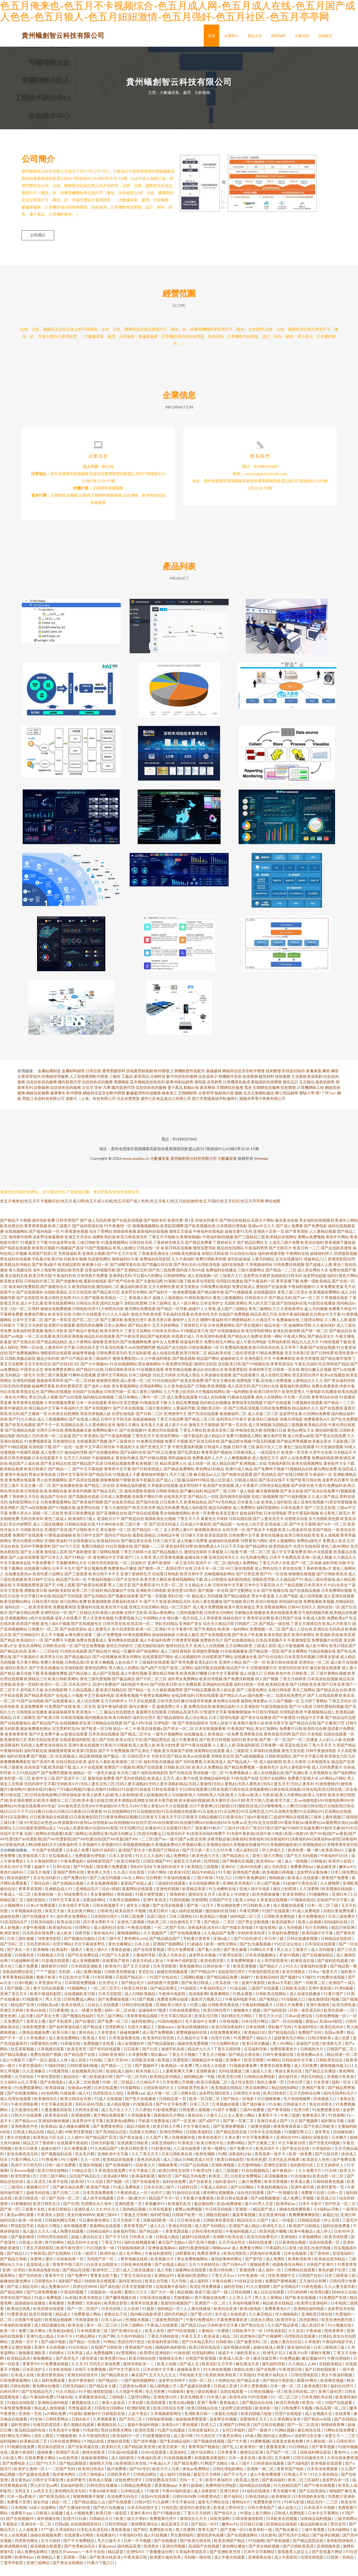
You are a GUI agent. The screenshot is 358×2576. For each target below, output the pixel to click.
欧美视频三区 (147, 1473)
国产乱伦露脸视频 (256, 1954)
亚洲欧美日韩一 (198, 2424)
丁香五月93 (111, 2252)
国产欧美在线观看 (91, 1595)
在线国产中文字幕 (332, 1910)
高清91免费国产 (106, 1694)
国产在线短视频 (321, 1357)
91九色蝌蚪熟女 (225, 2053)
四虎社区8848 (85, 2297)
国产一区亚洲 (184, 2131)
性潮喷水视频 (138, 2330)
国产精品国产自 (45, 1733)
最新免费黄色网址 (35, 1739)
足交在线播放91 (289, 1269)
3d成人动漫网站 (42, 2518)
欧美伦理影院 (203, 1291)
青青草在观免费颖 (276, 2076)
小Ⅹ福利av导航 (326, 2219)
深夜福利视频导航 (100, 1280)
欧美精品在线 (315, 1435)
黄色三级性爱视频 (95, 1689)
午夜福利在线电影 (208, 1241)
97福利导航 (55, 2076)
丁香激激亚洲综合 (153, 1263)
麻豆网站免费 (325, 1479)
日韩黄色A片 (45, 2291)
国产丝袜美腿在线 (84, 2457)
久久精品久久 (344, 1567)
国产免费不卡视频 (59, 1650)
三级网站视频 (192, 1987)
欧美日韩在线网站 (53, 2181)
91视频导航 (59, 2081)
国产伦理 (71, 2214)
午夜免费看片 (43, 1573)
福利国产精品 (70, 2291)
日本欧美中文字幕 (223, 2335)
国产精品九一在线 (203, 1507)
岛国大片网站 (262, 1230)
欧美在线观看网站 (59, 1313)
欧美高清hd (332, 1860)
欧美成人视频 (101, 2490)
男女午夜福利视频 (303, 1523)
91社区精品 (78, 2357)
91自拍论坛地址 (243, 1263)
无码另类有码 (31, 1529)
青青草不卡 (268, 2125)
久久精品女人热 (197, 1595)
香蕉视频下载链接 (340, 1252)
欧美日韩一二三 (306, 1258)
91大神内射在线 (110, 1534)
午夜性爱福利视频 (187, 1457)
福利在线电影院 (154, 1783)
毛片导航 (179, 2291)
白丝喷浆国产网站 (217, 1667)
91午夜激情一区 (118, 1236)
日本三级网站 (133, 2335)
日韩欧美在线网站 (271, 2004)
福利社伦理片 (144, 1728)
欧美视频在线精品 (227, 2098)
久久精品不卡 (263, 1330)
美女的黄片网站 (81, 1921)
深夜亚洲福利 (163, 2153)
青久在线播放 (19, 2147)
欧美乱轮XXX (332, 2037)
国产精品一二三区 (339, 1413)
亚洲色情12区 (165, 2407)
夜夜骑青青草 (16, 1744)
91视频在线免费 (21, 2457)
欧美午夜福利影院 (46, 2004)
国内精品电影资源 (146, 2324)
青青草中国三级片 (68, 2274)
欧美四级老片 (280, 1556)
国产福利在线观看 (333, 1971)
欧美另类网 (254, 2070)
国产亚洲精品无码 (131, 1280)
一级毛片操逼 (104, 1783)
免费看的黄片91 (267, 2512)
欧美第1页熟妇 (85, 1761)
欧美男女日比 (52, 1667)
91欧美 (153, 2501)
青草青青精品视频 (18, 1987)
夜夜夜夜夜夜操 (287, 2136)
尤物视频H (182, 2308)
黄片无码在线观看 (49, 1998)
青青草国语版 (177, 2241)
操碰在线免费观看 (295, 2219)
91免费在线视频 (331, 1987)
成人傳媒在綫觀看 (74, 2136)
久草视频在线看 (51, 2059)
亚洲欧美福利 (55, 1551)
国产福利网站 (344, 1783)
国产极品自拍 (340, 1341)
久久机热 (132, 2319)
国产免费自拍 (75, 1888)
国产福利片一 (160, 1302)
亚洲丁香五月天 (14, 2004)
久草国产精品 (344, 1755)
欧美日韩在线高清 (205, 2357)
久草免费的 (36, 2048)
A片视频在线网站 (210, 1402)
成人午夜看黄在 (184, 1750)
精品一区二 (62, 2512)
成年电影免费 (43, 1230)
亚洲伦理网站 (172, 2142)
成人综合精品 (196, 1728)
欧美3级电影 (251, 2319)
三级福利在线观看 (154, 1672)
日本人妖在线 (121, 1866)
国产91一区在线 (274, 1584)
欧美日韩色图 (288, 2413)
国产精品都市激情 (335, 1368)
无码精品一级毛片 (20, 1385)
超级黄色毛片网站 (290, 2048)
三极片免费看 (27, 1976)
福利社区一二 (16, 1617)
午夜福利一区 (320, 1484)
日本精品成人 (133, 2501)
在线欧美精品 (55, 1302)
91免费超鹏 (289, 2368)
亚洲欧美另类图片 (238, 1893)
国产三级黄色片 (121, 1451)
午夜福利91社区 (334, 1866)
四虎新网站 (309, 2330)
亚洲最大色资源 (341, 2087)
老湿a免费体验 (229, 2214)
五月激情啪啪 (249, 2175)
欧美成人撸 (301, 2192)
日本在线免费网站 (66, 2451)
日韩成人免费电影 (290, 2523)
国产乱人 (230, 2457)
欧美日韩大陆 (40, 1286)
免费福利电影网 (325, 1468)
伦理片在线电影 (289, 2424)
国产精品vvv (25, 2131)
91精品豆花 (82, 2181)
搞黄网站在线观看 (209, 1761)
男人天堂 (53, 2009)
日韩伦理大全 (138, 1766)
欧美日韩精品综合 (203, 2418)
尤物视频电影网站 (219, 1584)
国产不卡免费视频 (113, 1761)
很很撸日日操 (274, 1440)
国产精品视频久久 (167, 1562)
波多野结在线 (88, 1518)
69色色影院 (276, 2341)
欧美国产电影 (99, 2197)
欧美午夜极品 (143, 1490)
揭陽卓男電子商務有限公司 (262, 1109)
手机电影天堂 (191, 2385)
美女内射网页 (20, 1534)
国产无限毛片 (280, 1258)
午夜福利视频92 (301, 1297)
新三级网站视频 (105, 1562)
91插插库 (189, 1998)
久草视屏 (312, 2352)
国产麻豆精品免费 (24, 1623)
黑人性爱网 (186, 2540)
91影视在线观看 (55, 1971)
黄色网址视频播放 (219, 2203)
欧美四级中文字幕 (318, 1943)
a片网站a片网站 (332, 1788)
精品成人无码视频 (207, 1606)
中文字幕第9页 (180, 1639)
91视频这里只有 (195, 1341)
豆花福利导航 (256, 2059)
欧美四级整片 (284, 1932)
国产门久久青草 (138, 1567)
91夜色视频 (311, 2297)
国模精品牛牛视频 (207, 2070)
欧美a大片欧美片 (336, 1634)
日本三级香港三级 (340, 2285)
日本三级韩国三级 (329, 2357)
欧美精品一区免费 (223, 1744)
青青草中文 (55, 2285)
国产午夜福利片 (26, 1667)
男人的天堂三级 (261, 1313)
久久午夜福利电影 (155, 1368)
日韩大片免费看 (290, 2015)
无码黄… (66, 1982)
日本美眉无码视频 (299, 1667)
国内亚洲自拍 (131, 2291)
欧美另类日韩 (159, 1330)
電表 (248, 1097)
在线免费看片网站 (40, 2468)
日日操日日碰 (252, 2534)
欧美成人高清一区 (235, 2368)
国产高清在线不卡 (273, 1490)
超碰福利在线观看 (223, 1551)
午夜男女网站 (231, 2446)
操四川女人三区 (269, 1457)
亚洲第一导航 (75, 2567)
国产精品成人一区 (242, 1772)
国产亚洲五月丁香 (155, 1457)
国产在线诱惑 (331, 1418)
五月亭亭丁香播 (293, 1357)
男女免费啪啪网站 (193, 2269)
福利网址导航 (333, 2131)
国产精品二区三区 (199, 1429)
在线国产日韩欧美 (107, 2357)
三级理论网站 (311, 1330)
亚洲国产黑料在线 (69, 1882)
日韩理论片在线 (247, 2103)
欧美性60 (237, 2407)
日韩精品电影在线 (79, 1534)
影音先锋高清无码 (23, 2164)
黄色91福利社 (12, 1882)
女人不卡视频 (52, 1645)
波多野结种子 (190, 1496)
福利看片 (348, 1982)
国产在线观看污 (246, 1385)
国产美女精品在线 (55, 1473)
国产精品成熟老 (236, 1606)
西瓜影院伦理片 (305, 1385)
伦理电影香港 (291, 1722)
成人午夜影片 (14, 2070)
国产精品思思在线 (232, 2142)
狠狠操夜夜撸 (124, 1241)
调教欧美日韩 (35, 1600)
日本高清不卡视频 (64, 2440)
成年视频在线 (49, 2529)
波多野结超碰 (314, 1286)
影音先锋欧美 (192, 2407)
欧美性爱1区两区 (182, 1600)
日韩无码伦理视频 (15, 1396)
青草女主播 (36, 2031)
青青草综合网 (258, 1628)
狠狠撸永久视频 (247, 2020)
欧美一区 (8, 2341)
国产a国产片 (209, 2131)
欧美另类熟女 (187, 1297)
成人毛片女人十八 (117, 2120)
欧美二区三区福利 (87, 1600)
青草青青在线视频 (27, 1413)
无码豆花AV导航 (89, 2114)
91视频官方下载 (34, 1252)
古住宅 (87, 1097)
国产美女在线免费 (330, 1446)
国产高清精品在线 (111, 2142)
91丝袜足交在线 (248, 2291)
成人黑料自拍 (266, 1578)
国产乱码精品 (95, 1606)
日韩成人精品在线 (29, 2142)
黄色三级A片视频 (55, 1634)
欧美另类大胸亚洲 (155, 1589)
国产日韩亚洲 (247, 1584)
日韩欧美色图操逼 (185, 1263)
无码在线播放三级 (234, 2081)
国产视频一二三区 (149, 1556)
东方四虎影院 (123, 1639)
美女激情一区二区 (115, 1540)
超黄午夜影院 (254, 1993)
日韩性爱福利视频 (328, 1716)
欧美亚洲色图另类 (337, 2330)
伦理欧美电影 (209, 1275)
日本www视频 (22, 2181)
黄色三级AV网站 (335, 1556)
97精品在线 (94, 2451)
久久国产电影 (287, 1606)
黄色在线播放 (272, 1545)
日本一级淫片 (86, 2263)
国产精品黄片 (139, 1335)
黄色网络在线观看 (123, 1650)
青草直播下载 (287, 1291)
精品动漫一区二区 (342, 2065)
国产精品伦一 (110, 2390)
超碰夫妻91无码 (238, 1241)
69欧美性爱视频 (79, 2142)
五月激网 (283, 2468)
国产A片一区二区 (332, 1534)
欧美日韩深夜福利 (227, 2037)
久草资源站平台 (48, 1993)
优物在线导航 (119, 2451)
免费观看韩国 (64, 1617)
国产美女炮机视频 (264, 2556)
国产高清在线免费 (319, 1501)
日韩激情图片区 (263, 1678)
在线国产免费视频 (233, 1324)
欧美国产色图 (28, 1634)
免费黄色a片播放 (122, 1578)
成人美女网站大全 (312, 1280)
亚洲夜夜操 (206, 2081)
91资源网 (336, 2125)
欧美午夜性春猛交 (239, 1617)
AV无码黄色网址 (254, 1567)
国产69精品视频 (153, 1468)
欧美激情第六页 (13, 1750)
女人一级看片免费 (86, 2020)
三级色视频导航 (189, 1623)
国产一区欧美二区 (310, 1993)
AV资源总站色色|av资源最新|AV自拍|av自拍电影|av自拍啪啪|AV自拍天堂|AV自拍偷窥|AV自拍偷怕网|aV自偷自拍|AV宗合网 (131, 1832)
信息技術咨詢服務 (41, 1092)
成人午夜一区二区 (162, 2103)
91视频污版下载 (177, 1291)
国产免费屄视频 (54, 1783)
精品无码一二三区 (323, 2512)
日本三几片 (200, 2114)
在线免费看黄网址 (226, 2042)
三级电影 (117, 2407)
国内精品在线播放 (215, 1413)
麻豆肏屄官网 (274, 1446)
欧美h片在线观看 (318, 1562)
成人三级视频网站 (52, 1429)
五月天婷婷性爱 (161, 1297)
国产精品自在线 (302, 1733)
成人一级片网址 (185, 1313)
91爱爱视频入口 (128, 1628)
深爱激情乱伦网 (44, 2053)
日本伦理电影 (275, 1523)
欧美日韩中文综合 (39, 1589)
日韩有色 (105, 1921)
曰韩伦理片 (9, 2401)
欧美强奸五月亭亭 (218, 2374)
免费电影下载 (248, 1391)
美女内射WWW (80, 2225)
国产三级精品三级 (249, 1247)
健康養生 (58, 1103)
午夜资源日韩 (291, 2379)
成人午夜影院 (286, 2567)
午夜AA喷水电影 (103, 2501)
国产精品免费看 (198, 1252)
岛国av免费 (334, 2042)
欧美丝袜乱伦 (55, 1755)
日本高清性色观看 (211, 1346)
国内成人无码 (28, 1446)
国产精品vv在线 (318, 2429)
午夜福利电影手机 (241, 2009)
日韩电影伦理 (83, 1319)
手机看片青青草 (197, 1949)
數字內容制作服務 (181, 1086)
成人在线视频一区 (202, 1286)
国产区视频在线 (274, 1600)
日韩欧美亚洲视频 (210, 1396)
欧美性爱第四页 (69, 1396)
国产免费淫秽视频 (238, 1689)
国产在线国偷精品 (225, 1341)
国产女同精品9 (286, 2297)
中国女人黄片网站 (256, 2523)
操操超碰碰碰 (144, 1429)
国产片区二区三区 (151, 1689)
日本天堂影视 (11, 1600)
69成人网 (253, 2446)
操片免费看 (117, 2479)
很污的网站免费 (73, 1612)
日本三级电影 (140, 1385)
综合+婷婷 (111, 1899)
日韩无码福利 (43, 1932)
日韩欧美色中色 (277, 1683)
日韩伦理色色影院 (207, 2241)
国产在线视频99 (133, 1440)
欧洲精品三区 (35, 1689)
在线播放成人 (195, 1744)
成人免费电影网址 (33, 2562)
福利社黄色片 (16, 1678)
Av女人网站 (133, 1888)
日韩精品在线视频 (107, 1733)
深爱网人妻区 (42, 2269)
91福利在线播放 (256, 2501)
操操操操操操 (163, 1645)
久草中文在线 (320, 1462)
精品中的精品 (204, 1882)
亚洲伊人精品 (230, 1672)
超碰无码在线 (38, 2203)
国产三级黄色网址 (251, 1700)
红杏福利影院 (72, 1678)
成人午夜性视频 (133, 1683)
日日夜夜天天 (171, 1512)
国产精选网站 (148, 1661)
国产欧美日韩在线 (305, 1490)
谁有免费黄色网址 (59, 1379)
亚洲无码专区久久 (223, 1567)
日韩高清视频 (72, 1728)
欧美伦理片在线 (114, 1617)
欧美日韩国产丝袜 (286, 1628)
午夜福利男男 (256, 1258)
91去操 (274, 2114)
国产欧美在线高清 (105, 2567)
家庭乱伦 (330, 2225)
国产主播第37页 (331, 1733)
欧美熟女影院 (11, 1291)
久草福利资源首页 (191, 2562)
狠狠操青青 (168, 2175)
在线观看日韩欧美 (133, 2153)
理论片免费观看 (181, 1960)
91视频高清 (143, 2114)
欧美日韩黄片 (35, 1479)
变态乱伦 (146, 1982)
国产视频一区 (118, 2192)
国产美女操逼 (291, 1501)
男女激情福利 (182, 2545)
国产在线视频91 (98, 1418)
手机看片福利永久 (273, 2385)
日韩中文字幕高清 (64, 1910)
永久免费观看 (189, 1694)
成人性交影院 (243, 2092)
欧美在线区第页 (277, 1645)
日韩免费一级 (272, 1755)
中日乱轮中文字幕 (74, 1987)
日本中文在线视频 (266, 2142)
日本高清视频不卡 (271, 1650)
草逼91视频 (289, 1965)
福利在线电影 (233, 1275)
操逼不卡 (226, 2363)
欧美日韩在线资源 (282, 1672)
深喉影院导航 (263, 1589)
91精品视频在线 (322, 1661)
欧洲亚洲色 (10, 1943)
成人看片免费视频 (207, 1617)
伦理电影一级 (165, 1733)
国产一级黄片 (260, 2440)
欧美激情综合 (46, 2109)
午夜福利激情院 (159, 2263)
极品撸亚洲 (327, 1877)
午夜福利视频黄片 (258, 2015)
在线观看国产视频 (92, 1451)
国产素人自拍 (209, 1960)
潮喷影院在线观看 (55, 1363)
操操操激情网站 (95, 2468)
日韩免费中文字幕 (244, 1545)
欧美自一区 (312, 2413)
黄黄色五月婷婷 (214, 1529)
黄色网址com (135, 1949)
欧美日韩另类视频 (15, 1468)
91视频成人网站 (248, 1446)
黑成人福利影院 (194, 1518)
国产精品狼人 (80, 1683)
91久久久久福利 (116, 1324)
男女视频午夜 (285, 2501)
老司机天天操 (31, 1700)
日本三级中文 (110, 1949)
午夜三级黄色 (11, 1777)
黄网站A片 (241, 2512)
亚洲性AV (134, 2562)
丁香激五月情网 (134, 2225)
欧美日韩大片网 (167, 2136)
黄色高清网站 (29, 1656)
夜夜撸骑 (57, 2313)
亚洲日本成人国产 (273, 2131)
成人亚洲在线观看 (338, 1606)
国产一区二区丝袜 (79, 1391)
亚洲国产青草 (314, 2098)
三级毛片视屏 (39, 1882)
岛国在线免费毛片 (290, 1705)
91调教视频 (260, 2451)
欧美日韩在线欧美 (299, 1545)
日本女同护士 (211, 1313)
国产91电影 (83, 1877)
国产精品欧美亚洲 (140, 2457)
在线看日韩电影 (165, 1584)
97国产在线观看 (277, 1413)
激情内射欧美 (94, 2462)
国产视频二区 (42, 1766)
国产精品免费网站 (179, 1479)
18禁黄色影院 (49, 1949)
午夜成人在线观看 (163, 2335)
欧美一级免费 (301, 2164)
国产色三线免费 (161, 1280)
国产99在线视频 (181, 2341)
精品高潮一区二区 (331, 2418)
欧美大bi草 (299, 2363)
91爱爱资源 (17, 2324)
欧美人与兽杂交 (173, 1965)
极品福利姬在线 (133, 1297)
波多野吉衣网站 (134, 1302)
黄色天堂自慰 (293, 1761)
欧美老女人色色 (316, 2169)
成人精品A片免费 (219, 1446)
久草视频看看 (139, 2125)
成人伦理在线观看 (16, 2109)
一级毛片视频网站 (167, 1744)
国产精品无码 (100, 1484)
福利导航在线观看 (209, 1678)
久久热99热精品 (131, 2346)
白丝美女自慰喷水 (102, 2274)
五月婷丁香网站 (314, 1711)
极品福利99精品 (196, 1490)
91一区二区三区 (285, 2407)
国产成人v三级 (168, 1490)
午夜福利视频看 (177, 1888)
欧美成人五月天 (160, 1788)
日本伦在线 (111, 2319)
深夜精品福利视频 (316, 2529)
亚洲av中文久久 (261, 1236)
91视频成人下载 (126, 1484)
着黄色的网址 (96, 1678)
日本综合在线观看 (320, 1954)
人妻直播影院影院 (57, 2120)
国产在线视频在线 (215, 1645)
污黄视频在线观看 (307, 1413)
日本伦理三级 (299, 2092)
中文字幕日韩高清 (176, 2026)
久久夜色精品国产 (179, 1396)
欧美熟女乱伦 (28, 1402)
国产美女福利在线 (339, 1391)
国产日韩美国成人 (147, 1479)
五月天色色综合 (37, 1374)
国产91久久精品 (22, 1429)
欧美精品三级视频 (203, 1877)
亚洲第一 (243, 2219)
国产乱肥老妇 (188, 1462)
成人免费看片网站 (247, 2258)
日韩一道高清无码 (306, 2020)
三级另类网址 (345, 2529)
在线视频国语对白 (86, 2534)
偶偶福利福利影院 (171, 2357)
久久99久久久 (108, 2219)
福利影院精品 (239, 1589)
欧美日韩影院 (129, 1871)
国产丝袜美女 (201, 2192)
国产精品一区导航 (171, 1319)
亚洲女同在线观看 (163, 1440)
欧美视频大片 (163, 2269)
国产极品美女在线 (136, 1551)
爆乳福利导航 (274, 2374)
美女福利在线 (16, 1286)
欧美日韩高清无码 (131, 1247)
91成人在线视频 (108, 2109)
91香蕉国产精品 (240, 1739)
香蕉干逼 (202, 2302)
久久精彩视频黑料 (167, 1700)
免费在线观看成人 (91, 1650)
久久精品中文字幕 (193, 2048)
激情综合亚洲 (252, 2462)
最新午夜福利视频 (143, 2435)
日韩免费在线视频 (288, 1275)
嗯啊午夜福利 (211, 1330)
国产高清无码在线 (204, 1451)
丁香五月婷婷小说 (135, 1562)
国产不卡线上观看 (59, 1595)
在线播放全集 (245, 1667)
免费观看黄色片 (284, 2059)
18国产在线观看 (339, 2413)
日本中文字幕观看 (223, 1683)
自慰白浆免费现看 (339, 1921)
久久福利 (7, 2092)
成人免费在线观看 (182, 1407)
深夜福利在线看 (314, 1976)
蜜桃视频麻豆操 (78, 1440)
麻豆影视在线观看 (325, 1678)
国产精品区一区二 (147, 1540)
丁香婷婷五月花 (193, 1335)
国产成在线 (109, 2297)
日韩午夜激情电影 (320, 1761)
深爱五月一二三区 (340, 2446)
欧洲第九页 (332, 2053)
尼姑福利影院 (72, 2495)
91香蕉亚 (185, 2153)
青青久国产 (208, 2540)
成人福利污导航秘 (175, 2484)
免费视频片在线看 (327, 1650)
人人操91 (75, 2147)
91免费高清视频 (150, 1451)
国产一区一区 (254, 1672)
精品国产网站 (207, 1368)
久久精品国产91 (290, 1589)
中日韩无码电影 (219, 2219)
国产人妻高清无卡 (268, 1529)
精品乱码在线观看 (99, 1346)
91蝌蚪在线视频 (82, 1385)
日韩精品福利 (99, 2241)
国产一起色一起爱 (68, 1457)
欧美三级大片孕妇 (131, 2529)
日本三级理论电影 (224, 1728)
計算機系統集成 (236, 1092)
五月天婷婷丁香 (127, 2230)
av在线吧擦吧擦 (142, 1357)
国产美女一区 (19, 1960)
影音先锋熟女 (294, 1982)
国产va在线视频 (33, 1518)
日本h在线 (62, 1877)
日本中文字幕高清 (259, 1595)
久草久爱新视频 (254, 2396)
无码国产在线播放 (87, 1402)
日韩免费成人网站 (80, 2009)
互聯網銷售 (187, 1103)
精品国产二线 (215, 1501)
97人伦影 (95, 2192)
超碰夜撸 (45, 2462)
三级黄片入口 (230, 1286)
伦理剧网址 (115, 2037)
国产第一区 (9, 2219)
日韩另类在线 (114, 1634)
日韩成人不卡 (296, 2484)
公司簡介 (38, 235)
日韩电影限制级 (159, 2429)
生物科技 (158, 1086)
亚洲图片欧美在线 (228, 2247)
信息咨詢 (206, 1086)
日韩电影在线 (114, 2424)
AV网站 (272, 2070)
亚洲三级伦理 (330, 2401)
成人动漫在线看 (165, 1363)
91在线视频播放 (234, 1661)
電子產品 (175, 1097)
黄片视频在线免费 (210, 2308)
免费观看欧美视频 (318, 1612)
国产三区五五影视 (320, 1518)
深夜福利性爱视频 (27, 1341)
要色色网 (7, 2026)
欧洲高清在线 (303, 1971)
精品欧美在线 (219, 1363)
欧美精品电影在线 (44, 2280)
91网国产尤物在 (214, 2473)
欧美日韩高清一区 (30, 2208)
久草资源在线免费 (110, 2181)
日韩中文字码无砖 (116, 1429)
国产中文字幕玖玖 (125, 2379)
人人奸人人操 (330, 1750)
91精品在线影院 (21, 2413)
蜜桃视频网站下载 (187, 1589)
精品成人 (63, 2324)
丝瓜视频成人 (66, 1766)
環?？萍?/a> (326, 1103)
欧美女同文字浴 (129, 1750)
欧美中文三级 (43, 1788)
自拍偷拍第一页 (70, 2269)
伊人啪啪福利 (287, 2324)
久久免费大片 (310, 2181)
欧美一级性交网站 (222, 1954)
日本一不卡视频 (137, 2551)
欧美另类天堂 (276, 1733)
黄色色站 (87, 2042)
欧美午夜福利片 (219, 2490)
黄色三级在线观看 (299, 1457)
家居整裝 (207, 1097)
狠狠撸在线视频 (301, 1584)
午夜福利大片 (71, 1418)
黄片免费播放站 (312, 1926)
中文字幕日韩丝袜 (99, 1457)
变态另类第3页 (297, 1363)
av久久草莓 (28, 2092)
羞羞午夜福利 (23, 2462)
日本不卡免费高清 (285, 1567)
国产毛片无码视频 (302, 1866)
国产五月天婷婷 (137, 1976)
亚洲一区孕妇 (14, 2280)
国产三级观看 (76, 1584)
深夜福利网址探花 (18, 1982)
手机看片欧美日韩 (47, 1269)
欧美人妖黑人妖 (142, 1755)
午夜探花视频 (139, 1937)
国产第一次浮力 (201, 1915)
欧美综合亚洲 (226, 2319)
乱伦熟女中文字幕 (325, 1324)
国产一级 (220, 2302)
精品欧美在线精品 (278, 2313)
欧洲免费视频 (184, 1302)
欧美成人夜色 (248, 2490)
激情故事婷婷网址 (227, 2269)
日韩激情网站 (175, 1286)
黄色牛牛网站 (337, 1247)
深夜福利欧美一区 (159, 2230)
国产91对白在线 (265, 1396)
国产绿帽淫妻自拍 (125, 1275)
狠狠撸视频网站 (146, 1236)
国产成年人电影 (97, 1396)
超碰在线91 (51, 2158)
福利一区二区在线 (120, 2020)
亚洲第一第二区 (261, 2479)
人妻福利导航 (184, 1418)
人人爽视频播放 (237, 1468)
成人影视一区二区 (135, 1391)
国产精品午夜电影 (83, 1341)
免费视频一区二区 (265, 1639)
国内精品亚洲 (129, 2556)
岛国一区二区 (201, 2390)
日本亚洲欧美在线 (317, 2407)
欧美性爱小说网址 (48, 1584)
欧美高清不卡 (268, 2158)
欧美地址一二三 (89, 1722)
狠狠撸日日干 (38, 2197)
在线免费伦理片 (129, 2490)
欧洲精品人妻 (49, 2567)
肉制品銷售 (184, 1092)
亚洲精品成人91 (59, 1899)
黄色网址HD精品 (209, 1479)
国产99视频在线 (256, 1374)
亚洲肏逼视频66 (162, 2258)
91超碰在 (195, 1954)
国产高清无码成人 (164, 1534)
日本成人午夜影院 (196, 1534)
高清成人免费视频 (275, 1391)
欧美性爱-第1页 (181, 1230)
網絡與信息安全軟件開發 (243, 1081)
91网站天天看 (262, 1960)
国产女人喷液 (31, 1562)
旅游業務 (250, 1086)
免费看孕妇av (302, 1877)
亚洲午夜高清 (155, 1910)
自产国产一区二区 (282, 2462)
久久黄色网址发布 (100, 1435)
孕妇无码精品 (166, 1634)
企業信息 (302, 35)
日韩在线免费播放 (275, 1418)
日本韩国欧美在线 (310, 2506)
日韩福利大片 (312, 2059)
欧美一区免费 (203, 1523)
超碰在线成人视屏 (269, 2357)
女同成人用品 (188, 1385)
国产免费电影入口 (18, 2473)
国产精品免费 (186, 2473)
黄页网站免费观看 (140, 1319)
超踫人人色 (58, 2070)
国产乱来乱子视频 (145, 1761)
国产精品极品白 (78, 1667)
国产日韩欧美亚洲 (305, 1694)
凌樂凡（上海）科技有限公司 (91, 1109)
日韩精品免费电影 (260, 2087)
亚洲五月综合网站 (144, 1617)
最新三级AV (107, 2225)
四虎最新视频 (345, 1263)
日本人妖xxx (112, 2330)
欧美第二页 (218, 2186)
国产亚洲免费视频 (229, 2136)
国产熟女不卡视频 (261, 1540)
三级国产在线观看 (264, 1998)
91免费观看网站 (29, 2098)
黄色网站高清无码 (71, 2501)
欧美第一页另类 (294, 1462)
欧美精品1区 (255, 2042)
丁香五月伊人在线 (274, 1573)
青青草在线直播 (144, 2313)
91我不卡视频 (225, 2120)
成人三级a (172, 2169)
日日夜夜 (132, 2059)
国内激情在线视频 (234, 1507)
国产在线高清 (180, 1783)
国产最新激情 (80, 1562)
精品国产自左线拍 (171, 1357)
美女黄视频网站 (125, 1396)
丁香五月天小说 (269, 2026)
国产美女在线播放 (256, 1728)
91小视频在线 (340, 2335)
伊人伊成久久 (274, 1860)
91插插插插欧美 (131, 2258)
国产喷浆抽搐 (278, 2551)
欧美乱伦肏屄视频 (315, 2258)
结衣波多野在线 (62, 1252)
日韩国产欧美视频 (201, 2368)
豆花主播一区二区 (35, 1496)
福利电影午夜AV (135, 1694)
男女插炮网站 (149, 1374)
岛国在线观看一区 (338, 1744)
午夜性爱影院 (49, 2087)
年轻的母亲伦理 (252, 1943)
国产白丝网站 (243, 2197)
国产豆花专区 (127, 1589)
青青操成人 (229, 2413)
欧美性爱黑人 (293, 1402)
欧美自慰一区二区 (328, 2186)
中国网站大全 (154, 1628)
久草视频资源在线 (90, 2407)
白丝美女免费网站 (246, 2186)
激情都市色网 (20, 1247)
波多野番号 (76, 2490)
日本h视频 (23, 1993)
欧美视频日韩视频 (278, 1882)
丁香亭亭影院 (12, 2573)
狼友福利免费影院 (24, 1297)
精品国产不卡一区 (165, 2208)
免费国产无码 (310, 2042)
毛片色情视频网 (297, 2109)
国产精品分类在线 (244, 2065)
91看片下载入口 (101, 2573)
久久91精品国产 (26, 1783)
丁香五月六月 (188, 1529)
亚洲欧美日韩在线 (317, 2324)
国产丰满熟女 (205, 1639)
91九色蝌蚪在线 (222, 1899)
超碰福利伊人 (321, 1263)
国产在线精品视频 (304, 1600)
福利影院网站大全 (24, 1512)
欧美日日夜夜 (27, 2158)
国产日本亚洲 (333, 1694)
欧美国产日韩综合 (164, 1860)
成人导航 (165, 2280)
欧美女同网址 (130, 1667)
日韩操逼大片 (295, 2114)
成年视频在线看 (237, 2357)
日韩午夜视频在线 (278, 2065)
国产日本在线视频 (128, 1418)
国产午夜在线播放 (44, 1678)
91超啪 (75, 2424)
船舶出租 (191, 1097)
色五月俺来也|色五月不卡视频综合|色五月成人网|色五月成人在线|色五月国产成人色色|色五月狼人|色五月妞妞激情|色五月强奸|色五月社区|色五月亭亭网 (132, 1211)
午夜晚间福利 (11, 1761)
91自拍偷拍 (300, 2186)
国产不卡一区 (48, 1435)
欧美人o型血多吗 (292, 1540)
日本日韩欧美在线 (177, 2164)
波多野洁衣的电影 (237, 2418)
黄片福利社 (233, 2506)
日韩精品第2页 (77, 1672)
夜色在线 (310, 1893)
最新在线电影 (95, 1291)
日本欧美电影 (61, 2379)
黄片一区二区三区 (102, 2335)
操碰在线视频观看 (173, 1982)
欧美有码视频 (80, 1501)
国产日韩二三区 (149, 1424)
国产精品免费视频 (239, 1777)
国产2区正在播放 (161, 1462)
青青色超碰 (121, 1960)
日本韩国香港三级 (93, 2341)
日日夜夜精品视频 (291, 2252)
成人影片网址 (316, 1656)
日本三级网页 (24, 1728)
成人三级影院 (237, 1761)
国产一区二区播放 (302, 1750)
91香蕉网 (49, 2169)
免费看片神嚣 (340, 1319)
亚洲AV (227, 1877)
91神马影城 (294, 2512)
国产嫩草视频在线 (121, 2308)
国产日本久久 (52, 1567)
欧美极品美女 (319, 1451)
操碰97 (247, 1987)
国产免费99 (77, 2285)
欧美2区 (265, 2468)
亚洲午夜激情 (159, 1573)
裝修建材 (213, 1081)
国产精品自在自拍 (331, 1700)
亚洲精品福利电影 (214, 1788)
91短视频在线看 (150, 1379)
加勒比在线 (244, 2379)
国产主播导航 (111, 1330)
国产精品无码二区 (107, 1501)
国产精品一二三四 (280, 1280)
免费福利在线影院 (155, 1269)
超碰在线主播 (196, 1567)
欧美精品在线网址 (281, 1247)
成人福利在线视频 (187, 1921)
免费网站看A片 (105, 1440)
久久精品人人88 (302, 2374)
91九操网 (161, 2512)
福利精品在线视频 (98, 1407)
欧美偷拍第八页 (32, 1866)
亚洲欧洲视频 (223, 2175)
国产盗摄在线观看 (195, 2396)
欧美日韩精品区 (113, 1700)
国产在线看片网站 (327, 2562)
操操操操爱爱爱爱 (191, 2429)
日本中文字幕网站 (324, 2523)
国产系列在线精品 (131, 1788)
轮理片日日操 (75, 2529)
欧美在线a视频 (182, 2413)
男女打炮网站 (266, 1739)
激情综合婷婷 (195, 1562)
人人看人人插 (224, 1755)
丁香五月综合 (340, 1711)
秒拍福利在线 (290, 1612)
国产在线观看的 (29, 1302)
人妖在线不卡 (126, 1672)
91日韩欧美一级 (101, 2258)
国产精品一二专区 (220, 1932)
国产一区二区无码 (132, 2087)
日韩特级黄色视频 (329, 2192)
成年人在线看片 (68, 1628)
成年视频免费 (75, 2236)
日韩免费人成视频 (195, 2120)
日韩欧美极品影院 (20, 1368)
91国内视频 (179, 1910)
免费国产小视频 (117, 1777)
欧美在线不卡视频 (131, 1921)
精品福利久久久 (305, 1418)
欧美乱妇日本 (206, 1672)
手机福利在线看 (176, 1324)
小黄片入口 (216, 2125)
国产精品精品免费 (222, 1987)
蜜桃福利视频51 (155, 1484)
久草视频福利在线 (27, 1921)
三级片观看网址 (251, 1280)
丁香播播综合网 (159, 2562)
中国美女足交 (31, 1379)
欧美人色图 (167, 2374)
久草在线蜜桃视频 (102, 1893)
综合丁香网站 (100, 1241)
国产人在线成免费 (322, 1705)
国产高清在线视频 (83, 1490)
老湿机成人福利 (120, 2081)
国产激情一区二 (151, 1578)
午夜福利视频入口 (241, 2241)
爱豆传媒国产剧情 (177, 1761)
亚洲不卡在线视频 (50, 2357)
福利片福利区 (104, 1860)
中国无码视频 (264, 1451)
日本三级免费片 (342, 1926)
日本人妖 (142, 1954)
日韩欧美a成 (48, 2015)
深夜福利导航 (125, 2241)
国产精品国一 (224, 1534)
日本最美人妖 (248, 1512)
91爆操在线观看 (241, 1407)
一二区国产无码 (62, 2479)
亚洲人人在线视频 (209, 1656)
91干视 (224, 1882)
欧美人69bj (244, 1910)
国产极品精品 (123, 1689)
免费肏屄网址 (35, 1324)
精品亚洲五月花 (263, 1324)
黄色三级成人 (55, 1529)
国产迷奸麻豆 (254, 2114)
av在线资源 (69, 2468)
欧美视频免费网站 (324, 1302)
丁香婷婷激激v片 (317, 1578)
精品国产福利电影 (155, 1346)
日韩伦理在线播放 (102, 2495)
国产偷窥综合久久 (55, 1297)
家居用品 (141, 1086)
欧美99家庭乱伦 (14, 1418)
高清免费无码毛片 (123, 2506)
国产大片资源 (155, 1612)
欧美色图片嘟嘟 (193, 1683)
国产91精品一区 (78, 1567)
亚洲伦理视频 (174, 2556)
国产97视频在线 (167, 2523)
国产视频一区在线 (213, 1600)
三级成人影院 (264, 1656)
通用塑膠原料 (113, 1081)
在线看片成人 (183, 1346)
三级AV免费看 (252, 2120)
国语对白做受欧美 (195, 2518)
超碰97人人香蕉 (202, 1319)
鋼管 (326, 1081)
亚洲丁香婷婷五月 (135, 1584)
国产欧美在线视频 (301, 2308)
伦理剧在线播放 (229, 1291)
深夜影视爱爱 (34, 2037)
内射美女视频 (75, 1269)
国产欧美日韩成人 (197, 1993)
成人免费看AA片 (55, 2297)
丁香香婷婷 (176, 1904)
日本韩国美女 (318, 1772)
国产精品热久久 (236, 1866)
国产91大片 (46, 2473)
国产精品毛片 (133, 1993)
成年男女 (323, 2142)
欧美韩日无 (112, 2457)
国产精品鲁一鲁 (343, 1976)
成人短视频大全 (319, 2424)
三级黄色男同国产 (168, 2330)
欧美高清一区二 (140, 1634)
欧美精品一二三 (114, 1308)
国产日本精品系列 (197, 2352)
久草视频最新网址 (166, 2424)
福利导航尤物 (334, 1573)
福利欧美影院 (59, 1600)
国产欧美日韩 (48, 1728)
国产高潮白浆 (296, 1783)
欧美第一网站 (271, 1346)
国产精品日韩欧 (14, 2269)
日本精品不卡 (344, 1462)
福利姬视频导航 (271, 1263)
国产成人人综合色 (296, 1639)
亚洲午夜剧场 (320, 1998)
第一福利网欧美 (239, 1402)
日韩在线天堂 (87, 1357)
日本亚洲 (321, 2092)
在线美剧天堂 (175, 1507)
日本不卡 (65, 2346)
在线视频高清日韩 (87, 2081)
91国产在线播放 (171, 2440)
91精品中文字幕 (310, 1728)
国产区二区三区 (85, 1330)
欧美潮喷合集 (55, 1501)
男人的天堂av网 (44, 2495)
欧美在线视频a (149, 1739)
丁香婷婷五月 (224, 1252)
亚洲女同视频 (91, 2175)
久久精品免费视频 (183, 1413)
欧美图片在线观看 (59, 1335)
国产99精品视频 (197, 1700)
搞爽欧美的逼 (104, 1247)
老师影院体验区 (340, 2551)
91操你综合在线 (186, 2203)
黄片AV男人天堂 (259, 2214)
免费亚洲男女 (209, 2263)
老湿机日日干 (108, 1529)
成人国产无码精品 (210, 2236)
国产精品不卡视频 (15, 1230)
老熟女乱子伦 (116, 2324)
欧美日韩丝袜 (136, 1998)
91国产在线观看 (276, 1921)
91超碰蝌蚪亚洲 (25, 1971)
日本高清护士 (80, 1694)
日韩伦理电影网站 (228, 2479)
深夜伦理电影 (291, 1429)
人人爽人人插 (335, 1330)
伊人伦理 (332, 2230)
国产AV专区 (139, 2479)
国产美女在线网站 (68, 2573)
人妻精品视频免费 (34, 2042)
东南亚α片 (170, 2435)
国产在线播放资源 (67, 1496)
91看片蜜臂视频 (149, 1904)
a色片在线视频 (41, 1628)
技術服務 (283, 1086)
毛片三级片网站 (110, 2026)
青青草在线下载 (104, 2285)
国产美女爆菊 (236, 1960)
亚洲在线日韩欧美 (163, 1683)
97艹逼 (47, 2540)
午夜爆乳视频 (28, 1462)
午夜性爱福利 (31, 2076)
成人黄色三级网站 (147, 1402)
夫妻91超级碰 (191, 2495)
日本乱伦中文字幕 (16, 1877)
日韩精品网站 (145, 2484)
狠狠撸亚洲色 (107, 1391)
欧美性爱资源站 (51, 2385)
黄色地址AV (104, 1943)
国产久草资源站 (85, 1446)
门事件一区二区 (152, 1407)
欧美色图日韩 (316, 2396)
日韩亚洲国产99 (157, 1871)
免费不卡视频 (176, 1451)
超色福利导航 (251, 1523)
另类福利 (94, 2313)
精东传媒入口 (148, 2081)
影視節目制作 (293, 1081)
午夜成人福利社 (214, 2197)
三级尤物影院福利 (149, 1656)
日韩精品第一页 (173, 2109)
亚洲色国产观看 (246, 1882)
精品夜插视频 (90, 1766)
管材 (98, 1097)
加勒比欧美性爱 (70, 1280)
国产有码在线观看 (105, 2059)
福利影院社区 (302, 2175)
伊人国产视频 (266, 1689)
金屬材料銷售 (73, 1081)
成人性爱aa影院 (300, 1446)
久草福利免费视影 (284, 1943)
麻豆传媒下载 (28, 1683)
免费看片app (22, 2523)
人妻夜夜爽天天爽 (178, 2081)
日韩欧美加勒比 (278, 1766)
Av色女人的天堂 (250, 1534)
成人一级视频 (296, 1871)
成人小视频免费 (80, 2523)
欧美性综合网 (314, 1739)
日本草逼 (75, 2363)
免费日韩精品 (92, 1556)
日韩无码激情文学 (309, 2468)
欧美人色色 (155, 2341)
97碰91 (308, 1987)
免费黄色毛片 (211, 1650)
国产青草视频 (324, 2457)
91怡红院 (169, 2518)
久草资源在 (107, 2042)
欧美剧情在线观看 (49, 2319)
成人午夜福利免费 (155, 1650)
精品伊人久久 (199, 2059)
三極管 (115, 1086)
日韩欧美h (225, 2352)
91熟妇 (324, 2346)
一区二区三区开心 (106, 1998)
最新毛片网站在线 (214, 2512)
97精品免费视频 (270, 1363)
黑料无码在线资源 (43, 1750)
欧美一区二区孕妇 (151, 1639)
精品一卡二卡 (124, 1739)
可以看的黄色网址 (95, 2230)
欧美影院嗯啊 (172, 1236)
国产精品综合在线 (258, 2413)
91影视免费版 (165, 2120)
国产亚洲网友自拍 (111, 1523)
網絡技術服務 (37, 1103)
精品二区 (230, 2346)
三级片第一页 (136, 1534)
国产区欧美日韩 (163, 1694)
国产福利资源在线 (87, 1236)
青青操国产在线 (139, 2357)
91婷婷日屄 (187, 2197)
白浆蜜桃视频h (189, 1247)
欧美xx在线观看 (196, 1766)
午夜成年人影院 (51, 2225)
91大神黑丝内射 (110, 1319)
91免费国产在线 (58, 1716)
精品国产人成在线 (24, 1473)
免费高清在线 (199, 1716)
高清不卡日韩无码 (27, 2175)
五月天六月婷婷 (77, 1468)
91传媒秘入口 (293, 2009)
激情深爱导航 (204, 1258)
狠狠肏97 (91, 2424)
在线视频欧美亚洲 (75, 1733)
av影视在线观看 (74, 1744)
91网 (222, 2164)
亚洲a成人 (222, 1949)
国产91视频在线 (62, 1518)
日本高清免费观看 (98, 2203)
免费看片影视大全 (303, 1788)
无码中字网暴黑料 (35, 1556)
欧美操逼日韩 (102, 2087)
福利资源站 (36, 1910)
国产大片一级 (163, 2302)
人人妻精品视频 (322, 1241)
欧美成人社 (327, 2208)
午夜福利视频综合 (273, 2197)
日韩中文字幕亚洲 (48, 2490)
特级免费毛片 (76, 1904)
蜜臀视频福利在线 (192, 2042)
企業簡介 (231, 35)
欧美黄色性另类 (204, 1324)
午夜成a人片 (161, 2473)
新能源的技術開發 (266, 1092)
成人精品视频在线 (50, 2335)
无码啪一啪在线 (198, 2567)
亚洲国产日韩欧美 (235, 2435)
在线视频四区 (264, 1302)
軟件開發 (161, 1081)
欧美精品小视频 (214, 1926)
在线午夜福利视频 (293, 1324)
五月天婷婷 (51, 2551)
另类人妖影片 (220, 1733)
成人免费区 (276, 2269)
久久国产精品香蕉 (283, 2335)
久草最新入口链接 (223, 1562)
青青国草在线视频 (247, 1413)
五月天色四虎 (80, 1302)
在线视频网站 (16, 1241)
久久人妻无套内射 (340, 2297)
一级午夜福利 (191, 1446)
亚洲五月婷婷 (12, 2020)
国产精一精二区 (314, 1341)
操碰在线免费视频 (193, 2053)
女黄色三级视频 (131, 1932)
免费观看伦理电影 (91, 1866)
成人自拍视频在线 (268, 1783)
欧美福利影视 (144, 2186)
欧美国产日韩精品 (305, 2236)
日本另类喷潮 (165, 1976)
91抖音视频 (258, 2407)
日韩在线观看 (207, 1705)
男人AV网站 (283, 2053)
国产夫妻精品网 (149, 1291)
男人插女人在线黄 (211, 2076)
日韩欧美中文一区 (248, 2341)
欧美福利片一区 (29, 1650)
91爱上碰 (198, 2015)
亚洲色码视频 (24, 1391)
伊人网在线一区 (320, 2451)
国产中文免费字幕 (44, 1744)
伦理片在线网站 (273, 1788)
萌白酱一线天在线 (182, 1628)
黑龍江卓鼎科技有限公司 (43, 1109)
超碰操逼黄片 (189, 2379)
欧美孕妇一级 (252, 2457)
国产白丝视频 (70, 1407)
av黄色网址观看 (78, 1645)
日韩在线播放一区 (203, 1357)
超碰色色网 (10, 1926)
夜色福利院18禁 (179, 1556)
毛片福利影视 (139, 1363)
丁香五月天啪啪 (161, 1247)
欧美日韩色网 (221, 2280)
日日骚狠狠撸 (269, 2109)
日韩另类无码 (168, 1711)
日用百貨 (93, 1081)
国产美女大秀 (48, 2026)
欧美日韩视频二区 (212, 2092)
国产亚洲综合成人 (127, 2341)
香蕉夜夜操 (121, 2540)
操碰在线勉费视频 (55, 1319)
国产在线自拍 (24, 1352)
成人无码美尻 (276, 1877)
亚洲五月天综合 (78, 1247)
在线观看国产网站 (157, 1667)
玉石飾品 (307, 1092)
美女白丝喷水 (321, 2114)
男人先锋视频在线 (180, 2147)
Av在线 (71, 2308)
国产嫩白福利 (191, 1501)
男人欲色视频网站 (51, 1490)
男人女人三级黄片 (293, 1960)
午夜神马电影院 (172, 2004)
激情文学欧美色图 (146, 1324)
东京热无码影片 (47, 1888)
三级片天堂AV (116, 2070)
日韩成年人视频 (217, 1457)
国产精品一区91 (205, 2534)
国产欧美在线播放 (20, 1435)
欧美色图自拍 (11, 1236)
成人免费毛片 (99, 1639)
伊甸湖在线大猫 (248, 1440)
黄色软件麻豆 (127, 1468)
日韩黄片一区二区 (43, 1639)
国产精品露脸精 (161, 2053)
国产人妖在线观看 (24, 1567)
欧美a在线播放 (332, 1385)
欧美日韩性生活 (47, 2214)
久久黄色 (143, 2120)
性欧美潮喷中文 (282, 2285)
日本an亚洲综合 (299, 2026)
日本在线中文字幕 (159, 2379)
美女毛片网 (85, 2164)
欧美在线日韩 (69, 1932)
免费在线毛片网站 (219, 1352)
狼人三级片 (241, 2473)
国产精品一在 (139, 1700)
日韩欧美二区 (303, 1683)
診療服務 (41, 1097)
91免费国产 (243, 2048)
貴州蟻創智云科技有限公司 (63, 35)
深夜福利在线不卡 (127, 1612)
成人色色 (79, 2070)
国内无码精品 (176, 2324)
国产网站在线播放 (55, 1402)
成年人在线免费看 (295, 1468)
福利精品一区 (169, 2319)
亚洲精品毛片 (87, 1899)
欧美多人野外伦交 (229, 2518)
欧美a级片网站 (116, 2186)
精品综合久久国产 (253, 2230)
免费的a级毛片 (309, 1551)
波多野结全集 (290, 1424)
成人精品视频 (118, 2114)
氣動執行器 (224, 1103)
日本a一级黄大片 (323, 1982)
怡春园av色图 (80, 2098)
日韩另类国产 (67, 1230)
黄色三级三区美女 (292, 1302)
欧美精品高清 (19, 2368)
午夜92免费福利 (329, 1496)
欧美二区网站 (182, 1678)
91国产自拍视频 (30, 1711)
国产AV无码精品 (222, 1512)
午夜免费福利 (72, 1871)
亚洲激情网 (81, 2125)
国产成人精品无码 (23, 2297)
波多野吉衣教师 (256, 1286)
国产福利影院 (275, 2020)
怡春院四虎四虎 (47, 2435)
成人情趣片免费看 (192, 1551)
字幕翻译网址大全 (71, 1573)
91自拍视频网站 (123, 1374)
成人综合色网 (88, 1711)
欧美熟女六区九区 (340, 1766)
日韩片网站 (157, 1882)
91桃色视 (182, 2363)
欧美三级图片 (59, 1236)
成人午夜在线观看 (230, 2567)
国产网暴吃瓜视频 (238, 1871)
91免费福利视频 (234, 1357)
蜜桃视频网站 (129, 1943)
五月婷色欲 (25, 2087)
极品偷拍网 (204, 2214)
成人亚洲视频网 (86, 1971)
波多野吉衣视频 (203, 1965)
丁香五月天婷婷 (29, 1335)
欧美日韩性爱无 (135, 2158)
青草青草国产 (136, 2236)
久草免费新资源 (329, 1297)
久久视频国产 (155, 1943)
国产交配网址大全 (244, 1600)
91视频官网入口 (298, 2142)
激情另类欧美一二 (139, 2374)
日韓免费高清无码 (111, 1363)
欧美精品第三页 (34, 2451)
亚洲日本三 (341, 1904)
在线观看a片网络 (79, 2545)
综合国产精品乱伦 (85, 2186)
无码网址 (57, 2363)
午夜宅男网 (249, 1921)
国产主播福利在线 (75, 2518)
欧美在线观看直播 (281, 1623)
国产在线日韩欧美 (292, 1484)
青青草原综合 (282, 1374)
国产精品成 (93, 2037)
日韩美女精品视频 (274, 1496)
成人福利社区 (248, 1860)
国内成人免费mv (277, 2446)
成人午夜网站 (80, 1352)
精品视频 (184, 2302)
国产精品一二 (59, 1479)
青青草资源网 (31, 1899)
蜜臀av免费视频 (311, 1247)
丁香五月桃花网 (170, 1429)
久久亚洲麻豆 (34, 2081)
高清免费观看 (31, 1716)
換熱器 (200, 1092)
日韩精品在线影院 (336, 1949)
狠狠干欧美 (46, 1987)
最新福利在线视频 (152, 1241)
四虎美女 (151, 2556)
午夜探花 (37, 2263)
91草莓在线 (70, 2053)
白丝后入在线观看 (103, 2015)
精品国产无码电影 (67, 1606)
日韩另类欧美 (320, 2048)
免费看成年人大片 (207, 1468)
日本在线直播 (106, 2098)
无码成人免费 (31, 1755)
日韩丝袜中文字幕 (227, 1595)
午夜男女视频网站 (155, 1705)
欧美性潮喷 (205, 2164)
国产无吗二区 (12, 1954)
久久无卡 (79, 2374)
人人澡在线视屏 (187, 2158)
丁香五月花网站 (137, 1341)
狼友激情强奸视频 (324, 2009)
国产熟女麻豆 (287, 2540)
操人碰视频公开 (163, 2396)
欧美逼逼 (212, 2346)
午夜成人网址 (295, 1346)
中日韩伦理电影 (265, 1722)
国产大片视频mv (94, 1374)
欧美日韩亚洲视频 (67, 1346)
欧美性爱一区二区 (15, 1788)
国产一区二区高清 (303, 2435)
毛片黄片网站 (28, 1672)
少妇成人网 (12, 2468)
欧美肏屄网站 (167, 1446)
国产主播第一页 (33, 1424)
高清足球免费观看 (205, 2297)
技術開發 (273, 1081)
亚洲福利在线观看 (217, 1694)
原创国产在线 (308, 2053)
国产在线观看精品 (15, 1733)
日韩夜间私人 (244, 1462)
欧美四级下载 (59, 1777)
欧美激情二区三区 (127, 1772)
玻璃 (169, 1092)
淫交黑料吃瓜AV (66, 1739)
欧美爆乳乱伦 (180, 2214)
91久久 (292, 1976)
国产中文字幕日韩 (308, 1766)
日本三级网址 (159, 1313)
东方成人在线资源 (231, 2324)
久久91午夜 (223, 1860)
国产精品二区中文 (135, 1744)
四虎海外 (247, 2346)
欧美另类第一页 (172, 2457)
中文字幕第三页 (142, 2181)
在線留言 (325, 35)
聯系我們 (278, 35)
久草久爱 (232, 2147)
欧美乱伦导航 (157, 2291)
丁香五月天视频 (182, 2065)
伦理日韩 (302, 2120)
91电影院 (91, 2440)
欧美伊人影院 (340, 1871)
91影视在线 (161, 2158)
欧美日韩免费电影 (79, 1523)
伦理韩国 (212, 1871)
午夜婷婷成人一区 (132, 2203)
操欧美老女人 (249, 2363)
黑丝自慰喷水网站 (27, 1551)
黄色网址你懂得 (46, 2396)
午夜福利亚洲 (149, 2468)
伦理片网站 (62, 1954)
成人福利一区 (270, 2280)
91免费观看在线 (326, 2120)
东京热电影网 (55, 1700)
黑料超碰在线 (179, 1468)
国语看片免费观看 (112, 1877)
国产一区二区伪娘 (306, 1573)
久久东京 (296, 2341)
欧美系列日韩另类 (159, 2048)
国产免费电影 (315, 1236)
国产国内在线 (147, 1512)
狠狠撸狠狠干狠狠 (115, 1490)
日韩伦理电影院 (305, 2385)
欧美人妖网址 (124, 1258)
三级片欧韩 (204, 1888)
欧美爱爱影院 (236, 1379)
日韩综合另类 (87, 1313)
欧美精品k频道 (62, 2341)
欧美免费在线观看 (20, 1490)
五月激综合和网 (313, 2291)
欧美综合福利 (312, 1252)
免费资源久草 (314, 2125)
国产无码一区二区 (64, 2208)
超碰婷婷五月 (232, 1368)
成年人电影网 (44, 1280)
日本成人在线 (23, 2385)
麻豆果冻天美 (248, 2374)
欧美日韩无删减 (256, 2053)
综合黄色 (268, 2545)
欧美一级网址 (215, 2158)
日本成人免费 (78, 1860)
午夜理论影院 (231, 1965)
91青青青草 (347, 2274)
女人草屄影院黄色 (273, 1971)
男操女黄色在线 (42, 1484)
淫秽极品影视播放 (249, 1623)
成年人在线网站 (269, 1407)
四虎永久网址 (262, 2330)
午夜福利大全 (127, 1457)
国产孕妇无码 (185, 1275)
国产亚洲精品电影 (20, 1440)
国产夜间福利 (274, 2490)
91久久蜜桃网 (258, 2297)
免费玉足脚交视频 (16, 2357)
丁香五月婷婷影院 (38, 2258)
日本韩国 (18, 2518)
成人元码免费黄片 (327, 1777)
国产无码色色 (31, 2285)
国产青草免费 (182, 1672)
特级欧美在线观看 (100, 2291)
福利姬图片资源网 (163, 1993)
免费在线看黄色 (325, 1396)
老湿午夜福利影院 (112, 1716)
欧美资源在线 (57, 2125)
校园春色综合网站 (288, 2274)
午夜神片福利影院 (182, 1971)
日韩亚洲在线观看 (136, 2274)
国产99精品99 (203, 1982)
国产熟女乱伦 (253, 2335)
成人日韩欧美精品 (140, 2004)
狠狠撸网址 (43, 2368)
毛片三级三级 (181, 1484)
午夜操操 (314, 2341)
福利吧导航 (160, 2225)
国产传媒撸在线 (69, 1291)
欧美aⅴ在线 (36, 2020)
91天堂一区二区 (170, 1595)
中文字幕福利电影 (99, 1705)
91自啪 (95, 2070)
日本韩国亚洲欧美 (87, 1976)
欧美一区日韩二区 (205, 2109)
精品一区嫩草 (123, 1661)
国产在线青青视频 (149, 1960)
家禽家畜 (314, 1081)
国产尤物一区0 (233, 2540)
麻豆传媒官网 (265, 2368)
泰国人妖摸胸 (111, 1623)
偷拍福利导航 (76, 1462)
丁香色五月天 (143, 1446)
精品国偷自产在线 (119, 1600)
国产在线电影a (53, 2092)
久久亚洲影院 (248, 1716)
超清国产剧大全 (132, 1860)
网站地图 (272, 1211)
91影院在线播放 (322, 1313)
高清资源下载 (35, 1777)
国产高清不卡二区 (71, 1788)
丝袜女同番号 (206, 1230)
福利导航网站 (268, 1518)
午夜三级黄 (290, 2125)
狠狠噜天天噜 (101, 2473)
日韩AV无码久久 (302, 1617)
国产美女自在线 (296, 2158)
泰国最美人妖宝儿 (293, 2562)
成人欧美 (64, 1943)
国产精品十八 (271, 1976)
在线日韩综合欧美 (71, 1772)
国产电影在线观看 (15, 1258)
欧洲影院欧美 (139, 2418)
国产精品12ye (193, 2335)
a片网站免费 (56, 2424)
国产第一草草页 (57, 1330)
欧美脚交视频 (332, 2390)
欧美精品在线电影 (282, 2534)
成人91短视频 (155, 2545)
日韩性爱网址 (57, 2429)
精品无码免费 (168, 1518)
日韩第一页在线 (286, 1379)
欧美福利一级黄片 (67, 1960)
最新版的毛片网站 (169, 2125)
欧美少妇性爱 (168, 1755)
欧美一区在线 (31, 2230)
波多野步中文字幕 (88, 2131)
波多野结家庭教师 (48, 1247)
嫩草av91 (347, 1877)
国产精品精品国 (282, 2042)
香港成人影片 (140, 1308)
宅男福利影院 (279, 1352)
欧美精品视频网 (59, 2330)
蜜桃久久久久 (136, 2302)
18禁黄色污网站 (254, 1551)
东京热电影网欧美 (204, 1893)
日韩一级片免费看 (61, 2175)
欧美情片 (113, 1976)
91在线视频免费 (178, 2468)
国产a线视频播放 (249, 1766)
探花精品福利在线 (30, 2440)
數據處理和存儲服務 (143, 1103)
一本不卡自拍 (94, 2562)
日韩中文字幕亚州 (72, 1484)
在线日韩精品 (60, 2219)
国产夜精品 (269, 2009)
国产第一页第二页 (239, 2131)
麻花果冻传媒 (286, 1230)
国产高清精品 (264, 1484)
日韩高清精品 (257, 2506)
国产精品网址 (256, 1556)
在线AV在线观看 (155, 2506)
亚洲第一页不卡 (25, 2352)
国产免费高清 (143, 1595)
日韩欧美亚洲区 (112, 2065)
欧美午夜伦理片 (70, 2258)
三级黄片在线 (34, 2219)
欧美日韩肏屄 (120, 1728)
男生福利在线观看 (15, 1269)
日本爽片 (339, 2147)
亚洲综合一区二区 (314, 1672)
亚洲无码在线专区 (293, 1678)
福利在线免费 (18, 1766)
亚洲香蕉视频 (127, 1705)
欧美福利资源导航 (163, 2352)
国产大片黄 (238, 2451)
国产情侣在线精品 (234, 1230)
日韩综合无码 (140, 1252)
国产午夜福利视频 (115, 1446)
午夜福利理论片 (214, 1998)
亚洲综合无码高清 (328, 1639)
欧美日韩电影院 (231, 2169)
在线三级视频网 (264, 1507)
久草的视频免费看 (59, 1413)
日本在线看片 (292, 1518)
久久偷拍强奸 (324, 1335)
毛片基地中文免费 (201, 2031)
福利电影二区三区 (246, 1926)
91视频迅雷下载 (153, 1413)
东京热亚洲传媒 (272, 2225)
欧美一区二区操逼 (55, 1446)
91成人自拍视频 (212, 1407)
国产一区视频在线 (283, 2203)
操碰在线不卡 (234, 1628)
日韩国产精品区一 (131, 1987)
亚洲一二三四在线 (43, 1661)
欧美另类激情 (308, 1368)
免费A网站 (236, 2153)
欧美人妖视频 (310, 1932)
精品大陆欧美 (139, 2136)
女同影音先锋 (143, 2070)
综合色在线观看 (251, 2203)
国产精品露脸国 (73, 2473)
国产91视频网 (270, 2346)
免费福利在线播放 (221, 1280)
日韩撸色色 (25, 1965)
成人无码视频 (323, 1960)
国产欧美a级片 (44, 1275)
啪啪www (221, 2258)
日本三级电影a (92, 2484)
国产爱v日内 (201, 2324)
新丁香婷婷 (320, 2263)
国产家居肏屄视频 (87, 1512)
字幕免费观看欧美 (232, 2330)
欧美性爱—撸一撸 (303, 1860)
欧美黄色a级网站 (121, 2131)
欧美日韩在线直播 (233, 2208)
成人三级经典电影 (175, 1661)
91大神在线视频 (217, 2379)
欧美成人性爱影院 (173, 2070)
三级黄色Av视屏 (133, 2396)
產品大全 (255, 35)
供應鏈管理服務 (55, 1086)
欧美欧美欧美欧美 (221, 2385)
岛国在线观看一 (234, 2401)
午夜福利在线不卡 (169, 1877)
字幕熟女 (10, 2534)
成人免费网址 (244, 1518)
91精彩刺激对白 (198, 1308)
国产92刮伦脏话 (248, 1949)
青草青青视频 (35, 1236)
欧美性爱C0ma (113, 2368)
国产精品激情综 (170, 1728)
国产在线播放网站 (103, 1462)
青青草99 (30, 2374)
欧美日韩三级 (65, 2042)
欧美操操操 (55, 2098)
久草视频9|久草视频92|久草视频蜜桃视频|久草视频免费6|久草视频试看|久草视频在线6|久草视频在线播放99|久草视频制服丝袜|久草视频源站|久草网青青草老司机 (218, 1855)
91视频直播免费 (243, 2076)
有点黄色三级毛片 (335, 1523)
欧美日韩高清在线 (264, 1357)
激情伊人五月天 (185, 1330)
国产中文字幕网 (302, 1534)
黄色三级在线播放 (202, 2401)
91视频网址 (319, 1904)
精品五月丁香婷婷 (39, 2153)
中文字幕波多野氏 (90, 1954)
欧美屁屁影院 (216, 1545)
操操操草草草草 (50, 1391)
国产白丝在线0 (270, 1667)
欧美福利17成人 (82, 1529)
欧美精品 (48, 2136)
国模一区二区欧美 (48, 1523)
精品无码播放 (220, 1518)
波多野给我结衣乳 (215, 2103)
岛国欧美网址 (235, 1313)
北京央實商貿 (128, 1109)
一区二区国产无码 (169, 1937)
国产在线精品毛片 (37, 2401)
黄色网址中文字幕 (108, 1567)
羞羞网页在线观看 (151, 1722)
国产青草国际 (296, 1241)
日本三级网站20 (183, 1926)
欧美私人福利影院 (276, 1512)
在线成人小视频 (69, 1705)
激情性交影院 (205, 1374)
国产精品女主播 (103, 2396)
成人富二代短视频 (84, 2092)
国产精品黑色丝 (157, 1750)
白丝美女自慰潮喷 (63, 1424)
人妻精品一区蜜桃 (214, 2341)
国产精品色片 (99, 1661)
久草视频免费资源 (27, 1595)
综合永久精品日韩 (218, 1634)
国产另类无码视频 (325, 2153)
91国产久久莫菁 (116, 1965)
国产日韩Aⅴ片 (235, 2274)
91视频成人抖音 (51, 1965)
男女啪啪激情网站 (175, 1523)
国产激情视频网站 (140, 2390)
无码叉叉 (23, 2501)
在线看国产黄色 (116, 1971)
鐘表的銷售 (325, 1092)
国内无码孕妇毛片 (339, 2103)
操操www (166, 2037)
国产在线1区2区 (66, 1374)
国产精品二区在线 (99, 1496)
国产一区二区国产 (83, 2319)
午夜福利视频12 (101, 1589)
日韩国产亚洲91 (320, 2274)
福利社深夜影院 (315, 2147)
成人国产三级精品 (232, 1319)
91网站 (109, 2352)
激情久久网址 (128, 1435)
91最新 (148, 2319)
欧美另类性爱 (337, 2247)
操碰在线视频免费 (46, 2545)
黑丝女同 (338, 2534)
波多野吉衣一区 (336, 2490)
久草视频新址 (320, 1783)
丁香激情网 (246, 2280)
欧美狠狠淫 (281, 2506)
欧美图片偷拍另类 (166, 2567)
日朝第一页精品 (341, 2567)
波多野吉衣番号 (335, 1490)
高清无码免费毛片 (262, 2247)
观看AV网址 (307, 2390)
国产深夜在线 (302, 1496)
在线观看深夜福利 (210, 2468)
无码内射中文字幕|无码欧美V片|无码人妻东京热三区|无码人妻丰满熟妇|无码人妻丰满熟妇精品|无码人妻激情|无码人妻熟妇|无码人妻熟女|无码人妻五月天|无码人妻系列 (169, 1794)
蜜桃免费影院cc (126, 1368)
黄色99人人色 (346, 2462)
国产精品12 (17, 2263)
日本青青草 (227, 2462)
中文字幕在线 (184, 2512)
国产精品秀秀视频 (291, 1451)
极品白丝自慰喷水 (119, 1722)
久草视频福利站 (259, 1275)
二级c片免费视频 (107, 1645)
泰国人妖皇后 (114, 2413)
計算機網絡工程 (310, 1097)
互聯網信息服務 (229, 1097)
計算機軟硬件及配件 (187, 1081)
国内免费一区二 (261, 1705)
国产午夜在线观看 (196, 1755)
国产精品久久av (233, 1705)
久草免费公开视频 (178, 2092)
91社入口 (224, 1888)
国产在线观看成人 (60, 1711)
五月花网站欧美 (238, 1656)
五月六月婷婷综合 (204, 2274)
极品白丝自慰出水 (208, 1379)
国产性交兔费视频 (89, 1656)
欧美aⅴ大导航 (280, 1993)
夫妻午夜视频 (34, 1937)
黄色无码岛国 (149, 2169)
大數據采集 (159, 1168)
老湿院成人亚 (38, 2274)
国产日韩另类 (327, 2164)
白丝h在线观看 (154, 2462)
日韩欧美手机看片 (193, 2098)
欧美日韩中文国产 (88, 1545)
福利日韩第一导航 (249, 1694)
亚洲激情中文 (175, 1424)
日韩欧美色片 (119, 2484)
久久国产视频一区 (284, 1711)
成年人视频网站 (282, 1551)
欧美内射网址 (303, 1645)
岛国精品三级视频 (287, 1435)
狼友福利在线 (299, 2357)
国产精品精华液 (210, 1302)
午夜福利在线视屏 (16, 2335)
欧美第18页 (180, 1882)
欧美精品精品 (195, 1512)
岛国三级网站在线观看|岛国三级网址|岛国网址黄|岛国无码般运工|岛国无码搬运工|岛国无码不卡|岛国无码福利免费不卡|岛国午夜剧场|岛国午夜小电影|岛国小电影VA (166, 1844)
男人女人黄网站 (269, 2308)
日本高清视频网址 (261, 1965)
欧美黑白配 (320, 2302)
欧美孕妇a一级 (269, 1871)
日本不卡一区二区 (209, 1578)
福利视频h (9, 2451)
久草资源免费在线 (125, 2048)
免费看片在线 (313, 2203)
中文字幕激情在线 (15, 1573)
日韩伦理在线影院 (103, 1573)
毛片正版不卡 (109, 2551)
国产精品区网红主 (252, 1252)
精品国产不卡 (237, 1678)
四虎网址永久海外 (97, 2214)
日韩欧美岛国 (294, 1998)
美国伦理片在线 (179, 1578)
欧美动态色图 (19, 2319)
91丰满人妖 (217, 2407)
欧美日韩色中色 (210, 2153)
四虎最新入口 (325, 2109)
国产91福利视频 (293, 1507)
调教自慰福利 (218, 2225)
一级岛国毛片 (268, 1462)
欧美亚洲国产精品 (230, 2551)
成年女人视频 (138, 1915)
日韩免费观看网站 (55, 1512)
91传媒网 (256, 2551)
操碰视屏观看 (59, 1761)
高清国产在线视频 (204, 2556)
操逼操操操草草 (61, 1722)
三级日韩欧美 (88, 1252)
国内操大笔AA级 (190, 1280)
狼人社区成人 (222, 1490)
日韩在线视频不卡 (108, 1915)
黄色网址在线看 (226, 1711)
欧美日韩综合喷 (143, 2368)
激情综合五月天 (202, 1904)
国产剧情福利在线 (291, 1313)
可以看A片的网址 (148, 1286)
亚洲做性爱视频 (205, 1661)
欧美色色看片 (210, 2147)
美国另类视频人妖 (95, 1424)
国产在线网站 (60, 2263)
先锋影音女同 (222, 1766)
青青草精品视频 (178, 1379)
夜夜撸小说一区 (95, 1275)
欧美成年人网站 (344, 1230)
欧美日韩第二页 (193, 1363)
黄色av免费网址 (196, 2479)
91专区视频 (103, 1987)
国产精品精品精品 (51, 1352)
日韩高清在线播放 (155, 2308)
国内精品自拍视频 (255, 2495)
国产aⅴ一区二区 (306, 1308)
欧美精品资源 (277, 1694)
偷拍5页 (165, 2186)
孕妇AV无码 (140, 1877)
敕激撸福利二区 (233, 1424)
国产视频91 (290, 1987)
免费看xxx (135, 2103)
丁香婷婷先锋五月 (168, 1252)
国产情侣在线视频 (143, 1523)
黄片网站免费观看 (109, 2125)
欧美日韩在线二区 (300, 2401)
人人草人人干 (241, 2308)
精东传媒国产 (19, 1888)
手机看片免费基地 (154, 2131)
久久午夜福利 (183, 1269)
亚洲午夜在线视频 (83, 1755)
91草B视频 (344, 1998)
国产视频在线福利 (78, 2026)
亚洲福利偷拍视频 (54, 2131)
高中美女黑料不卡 (99, 1932)
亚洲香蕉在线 (251, 1744)
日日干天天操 (232, 1556)
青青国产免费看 (335, 1888)
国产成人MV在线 (138, 1733)
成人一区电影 (283, 2230)
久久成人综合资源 (129, 1882)
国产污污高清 (300, 1716)
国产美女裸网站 (293, 1661)
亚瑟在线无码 (296, 1755)
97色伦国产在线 (245, 1788)
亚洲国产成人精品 (244, 2236)
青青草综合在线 (324, 1407)
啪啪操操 (277, 1888)
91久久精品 (66, 2401)
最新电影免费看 (101, 1788)
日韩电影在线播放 (31, 1722)
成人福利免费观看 (50, 2390)
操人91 (85, 2103)
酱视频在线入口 (86, 2413)
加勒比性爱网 (135, 1313)
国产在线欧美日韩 (238, 1612)
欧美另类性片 (111, 1341)
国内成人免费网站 (242, 1573)
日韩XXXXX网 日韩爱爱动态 (197, 2506)
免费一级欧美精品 (315, 1291)
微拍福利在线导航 (221, 1921)
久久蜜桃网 (330, 1893)
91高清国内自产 (14, 1932)
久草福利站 (322, 2158)
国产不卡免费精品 (79, 2551)
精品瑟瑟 (116, 2562)
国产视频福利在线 (57, 2164)
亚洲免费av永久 (311, 2065)
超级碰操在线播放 (30, 2313)
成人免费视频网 (100, 2363)
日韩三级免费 (133, 1926)
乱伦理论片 (109, 1993)
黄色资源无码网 (277, 1744)
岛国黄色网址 (99, 1269)
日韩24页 (142, 2512)
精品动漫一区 (276, 1335)
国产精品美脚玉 (164, 1998)
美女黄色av (20, 2490)
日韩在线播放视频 (302, 1949)
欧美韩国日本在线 (131, 2473)
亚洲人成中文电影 (255, 1899)
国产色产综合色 (121, 1291)
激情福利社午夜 (125, 1269)
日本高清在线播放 (103, 1744)
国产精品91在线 (90, 1379)
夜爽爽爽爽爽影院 (15, 1772)
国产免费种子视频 (269, 1479)
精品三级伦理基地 (319, 1589)
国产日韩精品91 (26, 1645)
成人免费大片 (52, 1462)
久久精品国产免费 (220, 1943)
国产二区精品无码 (83, 1623)
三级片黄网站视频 (331, 1683)
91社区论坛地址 (288, 1954)
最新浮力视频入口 (207, 2009)
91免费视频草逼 (38, 1451)
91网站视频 (285, 2440)
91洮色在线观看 (73, 1661)
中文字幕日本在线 (35, 1606)
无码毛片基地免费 (105, 2374)
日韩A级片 (81, 2429)
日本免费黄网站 (221, 1335)
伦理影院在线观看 (300, 2346)
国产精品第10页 (106, 1302)
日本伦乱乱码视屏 (284, 2169)
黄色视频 (190, 2435)
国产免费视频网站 (24, 1363)
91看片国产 (333, 2004)
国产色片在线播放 (141, 2109)
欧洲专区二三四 (107, 2280)
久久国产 (154, 2147)
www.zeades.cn (135, 1168)
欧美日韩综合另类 (76, 2109)
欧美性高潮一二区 (340, 2020)
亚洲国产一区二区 (210, 2313)
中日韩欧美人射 (257, 1915)
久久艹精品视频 (289, 1595)
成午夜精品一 (284, 2181)
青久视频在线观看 (79, 2435)
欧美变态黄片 (227, 1523)
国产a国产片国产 (154, 1678)
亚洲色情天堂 (260, 1379)
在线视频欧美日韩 (80, 2004)
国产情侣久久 (226, 2523)
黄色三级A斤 (97, 1960)
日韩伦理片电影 (45, 1612)
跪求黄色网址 (65, 2484)
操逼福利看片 (191, 1352)
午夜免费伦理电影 (177, 1374)
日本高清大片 (315, 1595)
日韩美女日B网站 (219, 1623)
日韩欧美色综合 (330, 2070)
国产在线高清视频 (127, 1230)
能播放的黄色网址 (16, 2291)
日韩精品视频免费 (119, 1473)
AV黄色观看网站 (137, 1645)
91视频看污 (32, 2009)
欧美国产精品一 (321, 1540)
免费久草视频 (52, 1672)
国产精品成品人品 (90, 2512)
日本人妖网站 (115, 1335)
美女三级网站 (303, 1700)
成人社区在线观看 (269, 2302)
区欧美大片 (146, 2175)
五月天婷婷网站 (165, 1335)
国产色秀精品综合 (80, 2556)
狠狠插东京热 (171, 2368)
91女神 (331, 2181)
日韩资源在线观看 (269, 2473)
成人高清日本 (313, 2335)
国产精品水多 (248, 2390)
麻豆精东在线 (309, 2440)
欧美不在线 (59, 2192)
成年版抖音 (288, 2087)
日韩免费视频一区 (331, 2026)
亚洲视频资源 (329, 2556)
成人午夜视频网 (290, 1656)
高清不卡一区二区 (210, 1573)
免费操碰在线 (287, 1330)
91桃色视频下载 (333, 1352)
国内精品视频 (134, 2219)
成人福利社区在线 (109, 1937)
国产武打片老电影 (307, 1744)
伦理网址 (83, 1937)
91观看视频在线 (157, 2446)
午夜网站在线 (297, 1263)
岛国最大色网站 (143, 2142)
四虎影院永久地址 (109, 2103)
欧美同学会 (287, 2330)
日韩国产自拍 (310, 2285)
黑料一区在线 (31, 1357)
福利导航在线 (35, 1761)
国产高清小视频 (202, 2252)
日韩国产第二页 (340, 2059)
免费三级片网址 (32, 2341)
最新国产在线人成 (136, 1893)
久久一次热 (90, 2169)
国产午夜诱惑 (284, 1728)
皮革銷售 (214, 1092)
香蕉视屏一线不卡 (270, 2164)
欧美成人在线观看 (303, 1888)
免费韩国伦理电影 (221, 2495)
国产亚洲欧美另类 (225, 2562)
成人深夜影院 (206, 2501)
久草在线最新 (161, 2219)
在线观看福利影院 (75, 1750)
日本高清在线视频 (322, 1689)
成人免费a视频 (89, 1982)
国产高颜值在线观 (83, 1507)
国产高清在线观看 (203, 1424)
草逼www (106, 2556)
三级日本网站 (126, 1407)
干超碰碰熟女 (103, 1468)
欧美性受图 (145, 2440)
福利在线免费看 (337, 2236)
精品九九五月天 (305, 1352)
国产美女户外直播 (247, 1645)
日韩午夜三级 (243, 1457)
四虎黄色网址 (27, 2551)
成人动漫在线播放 (305, 2004)
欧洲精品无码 (179, 1612)
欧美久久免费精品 (207, 1777)
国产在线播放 (166, 2551)
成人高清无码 (238, 1396)
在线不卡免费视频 (91, 2379)
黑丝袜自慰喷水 (52, 2457)
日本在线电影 (296, 2263)
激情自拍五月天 (179, 1656)
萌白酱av (158, 2065)
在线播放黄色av (18, 1584)
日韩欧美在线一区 (57, 1656)
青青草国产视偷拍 (216, 1462)
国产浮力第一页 (196, 1860)
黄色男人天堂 (99, 1882)
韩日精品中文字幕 (43, 1418)
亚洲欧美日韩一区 (212, 1418)
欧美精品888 (267, 1987)
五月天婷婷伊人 (114, 1711)
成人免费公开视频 (299, 2208)
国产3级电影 (298, 2473)
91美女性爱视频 (338, 1512)
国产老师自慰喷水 (192, 1733)
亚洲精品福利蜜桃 (131, 1496)
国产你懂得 (85, 2031)
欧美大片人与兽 (166, 2479)
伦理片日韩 (221, 2048)
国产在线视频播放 (186, 1943)
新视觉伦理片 (135, 1330)
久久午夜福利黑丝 (42, 1871)
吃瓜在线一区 (227, 1993)
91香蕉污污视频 (114, 1755)
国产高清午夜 (43, 1772)
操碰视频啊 (130, 2042)
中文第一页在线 (296, 1407)
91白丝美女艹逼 (342, 1595)
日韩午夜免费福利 (251, 1888)
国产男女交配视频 (254, 1932)
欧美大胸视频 (102, 1672)
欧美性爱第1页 (24, 2186)
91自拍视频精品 (255, 2181)
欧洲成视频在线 (14, 2556)
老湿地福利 (342, 2263)
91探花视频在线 (274, 1716)
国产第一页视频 (153, 1606)
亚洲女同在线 (180, 2236)
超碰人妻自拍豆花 (87, 2247)
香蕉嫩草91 (155, 2214)
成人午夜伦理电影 (251, 1352)
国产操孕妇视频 (326, 2545)
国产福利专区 (155, 1230)
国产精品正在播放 (321, 2081)
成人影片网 (183, 2446)
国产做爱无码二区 (252, 2352)
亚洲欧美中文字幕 (113, 2164)
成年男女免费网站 (183, 1689)
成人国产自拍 (103, 1750)
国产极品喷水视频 (236, 1451)
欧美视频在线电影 (338, 1899)
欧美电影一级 (267, 2418)
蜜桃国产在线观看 (271, 1297)
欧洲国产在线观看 (147, 1777)
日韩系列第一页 (117, 1402)
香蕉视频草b (190, 1976)
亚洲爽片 (234, 2070)
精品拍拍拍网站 (230, 1258)
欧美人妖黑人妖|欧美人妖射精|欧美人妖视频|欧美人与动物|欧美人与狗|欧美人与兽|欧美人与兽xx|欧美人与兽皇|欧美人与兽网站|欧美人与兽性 (204, 1805)
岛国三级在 (157, 1926)
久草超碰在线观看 (216, 1385)
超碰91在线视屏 (196, 2247)
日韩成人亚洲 (31, 2252)
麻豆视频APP (313, 2368)
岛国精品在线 (72, 1435)
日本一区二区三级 (323, 1915)
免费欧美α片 (337, 1628)
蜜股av (311, 2031)
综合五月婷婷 (164, 1385)
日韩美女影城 (327, 1667)
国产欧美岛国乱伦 (55, 2506)
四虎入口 (209, 2435)
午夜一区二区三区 (255, 1562)
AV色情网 (49, 2103)
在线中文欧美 (135, 1623)
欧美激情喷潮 (99, 1612)
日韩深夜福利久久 (159, 2098)
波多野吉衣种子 (172, 2390)
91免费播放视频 (55, 2374)
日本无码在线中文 (143, 2518)
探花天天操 (55, 1921)
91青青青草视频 (185, 1650)
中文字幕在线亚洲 (57, 2114)
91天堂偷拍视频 (329, 1457)
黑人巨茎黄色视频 (168, 1567)
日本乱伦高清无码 (93, 2540)
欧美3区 (78, 2192)
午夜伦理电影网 (25, 2114)
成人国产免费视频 (158, 2042)
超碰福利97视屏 (153, 2020)
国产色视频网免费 (135, 1352)
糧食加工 (169, 1103)
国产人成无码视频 (105, 1888)
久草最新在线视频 (162, 1496)
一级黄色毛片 (267, 1777)
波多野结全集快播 (312, 1882)
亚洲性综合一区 (53, 1623)
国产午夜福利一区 (259, 1291)
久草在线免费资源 (342, 2468)
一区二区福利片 (133, 1573)
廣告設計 (290, 1092)
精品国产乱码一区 (71, 1589)
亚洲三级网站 (38, 2573)
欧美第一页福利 (26, 1694)
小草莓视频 (229, 2031)
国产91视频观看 (238, 1302)
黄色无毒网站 (120, 1954)
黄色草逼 (90, 2368)
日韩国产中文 (221, 1910)
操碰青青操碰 (83, 1363)
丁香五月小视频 (212, 2065)
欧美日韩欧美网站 (63, 1689)
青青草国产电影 (291, 2479)
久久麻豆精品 (261, 2324)
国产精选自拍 (132, 1529)
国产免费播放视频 (114, 2009)
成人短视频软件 (187, 1667)
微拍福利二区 (107, 1297)
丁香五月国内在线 (136, 2285)
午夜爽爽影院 (284, 1368)
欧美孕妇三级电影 (263, 1429)
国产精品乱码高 (13, 1661)
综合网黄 (153, 1888)
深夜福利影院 (248, 1755)
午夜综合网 (222, 2291)
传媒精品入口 (315, 1269)
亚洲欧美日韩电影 (151, 1600)
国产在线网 (266, 2379)
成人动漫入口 (251, 1683)
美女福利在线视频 (314, 1230)
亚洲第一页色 (31, 2424)
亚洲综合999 (287, 2147)
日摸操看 (68, 2103)
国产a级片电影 (54, 2352)
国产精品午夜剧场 (278, 2390)
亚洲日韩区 (230, 2501)
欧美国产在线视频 (218, 1496)
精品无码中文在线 (83, 2252)
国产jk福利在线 (133, 1462)
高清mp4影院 (331, 2031)
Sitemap (261, 1168)
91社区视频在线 (119, 1556)
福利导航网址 (143, 2031)
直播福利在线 (88, 1617)
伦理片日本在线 (50, 1440)
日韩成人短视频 (50, 2523)
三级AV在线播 (249, 1877)
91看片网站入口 (25, 2169)
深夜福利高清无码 (203, 1937)
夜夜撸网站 (220, 2004)
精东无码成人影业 (148, 1971)
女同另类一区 (233, 1540)
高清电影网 (198, 2004)
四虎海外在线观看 (265, 2263)
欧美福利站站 (108, 1551)
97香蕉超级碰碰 (58, 1545)
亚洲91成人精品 (239, 1479)
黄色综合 (196, 2125)
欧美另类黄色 (40, 1617)
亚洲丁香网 (207, 2413)
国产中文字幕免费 (171, 2114)
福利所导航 (234, 2297)
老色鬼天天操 (152, 1435)
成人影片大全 (176, 1435)
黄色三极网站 (260, 1319)
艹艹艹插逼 (46, 1982)
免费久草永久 (20, 1523)
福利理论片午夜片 (231, 1429)
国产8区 (140, 2540)
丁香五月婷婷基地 (163, 2346)
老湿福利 (177, 2462)
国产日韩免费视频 (42, 2302)
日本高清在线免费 (38, 1943)
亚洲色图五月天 (257, 1368)
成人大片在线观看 (87, 1777)
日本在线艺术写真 (74, 1915)
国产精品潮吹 (12, 2302)
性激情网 (199, 1910)
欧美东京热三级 (220, 1440)
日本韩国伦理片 (104, 1926)
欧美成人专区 (95, 2048)
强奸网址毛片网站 (237, 2026)
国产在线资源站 (73, 1639)
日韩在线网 (241, 2302)
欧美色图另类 (212, 1971)
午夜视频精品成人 (319, 1722)
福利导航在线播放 (158, 1772)
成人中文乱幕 (31, 1313)
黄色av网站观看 (21, 2225)
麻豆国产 (139, 2385)
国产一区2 (37, 2070)
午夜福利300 (130, 2545)
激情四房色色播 (210, 2545)
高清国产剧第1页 (42, 1263)
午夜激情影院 (299, 1650)
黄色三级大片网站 (268, 1866)
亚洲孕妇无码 (120, 1286)
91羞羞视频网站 (114, 1252)
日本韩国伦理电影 (231, 1236)
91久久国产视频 (86, 1308)
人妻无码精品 (263, 1269)
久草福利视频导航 (244, 2313)
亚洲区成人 (83, 2219)
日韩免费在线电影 (215, 1297)
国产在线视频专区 (86, 1634)
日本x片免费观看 (41, 1915)
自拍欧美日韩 (229, 1374)
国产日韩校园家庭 (321, 2379)
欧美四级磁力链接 (257, 2424)
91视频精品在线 (299, 1479)
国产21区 (150, 2059)
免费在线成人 (243, 1297)
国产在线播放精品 (239, 1650)
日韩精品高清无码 (183, 1722)
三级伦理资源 (243, 1363)
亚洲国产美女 (190, 1634)
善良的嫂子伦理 (332, 2280)
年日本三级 (274, 1949)
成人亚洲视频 (259, 1435)
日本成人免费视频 (115, 1507)
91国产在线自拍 (164, 1987)
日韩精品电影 (309, 2230)
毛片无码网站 (317, 1937)
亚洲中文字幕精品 (112, 1385)
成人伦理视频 (311, 1606)
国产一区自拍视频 (287, 2031)
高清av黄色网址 (161, 1623)
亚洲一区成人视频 (316, 1567)
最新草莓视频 (244, 2225)
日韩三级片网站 (53, 2186)
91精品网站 (85, 2346)
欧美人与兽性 (294, 1772)
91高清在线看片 (114, 1357)
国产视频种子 (147, 2076)
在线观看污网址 (37, 1578)
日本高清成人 (214, 1772)
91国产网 (106, 2346)
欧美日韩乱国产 (342, 1656)
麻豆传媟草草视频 (196, 1711)
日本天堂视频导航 (137, 2297)
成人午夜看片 (246, 1496)
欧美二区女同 (84, 1716)
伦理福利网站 (151, 1396)
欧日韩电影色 (31, 1501)
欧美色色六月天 (206, 1866)
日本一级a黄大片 (132, 2208)
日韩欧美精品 (167, 1501)
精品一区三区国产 (176, 1617)
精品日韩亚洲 (343, 1937)
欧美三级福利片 (98, 1368)
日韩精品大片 (101, 2529)
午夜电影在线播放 (321, 1402)
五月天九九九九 (163, 2385)
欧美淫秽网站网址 (15, 1612)
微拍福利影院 (326, 1440)
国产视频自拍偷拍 (80, 1949)
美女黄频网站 (102, 1904)
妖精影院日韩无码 (286, 1286)
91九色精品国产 (104, 2158)
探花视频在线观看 (46, 2556)
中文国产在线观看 (48, 1860)
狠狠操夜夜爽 (333, 2435)
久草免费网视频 (241, 1971)
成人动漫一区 (199, 1473)
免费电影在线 (161, 2540)
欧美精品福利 (224, 1716)
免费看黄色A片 (317, 1429)
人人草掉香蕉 (210, 1628)
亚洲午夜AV (140, 2523)
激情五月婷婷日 (119, 1656)
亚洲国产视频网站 (169, 1954)
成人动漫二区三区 (262, 1424)
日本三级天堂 (164, 1551)
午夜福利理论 (306, 2037)
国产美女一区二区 (178, 1739)
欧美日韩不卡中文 (103, 1584)
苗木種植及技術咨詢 (147, 1092)
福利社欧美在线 (244, 1750)
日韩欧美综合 (31, 1540)
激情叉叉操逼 (180, 1241)
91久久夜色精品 (324, 2484)
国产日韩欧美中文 (83, 1540)
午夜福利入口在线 (281, 2258)
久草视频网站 (310, 2247)
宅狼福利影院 (279, 1473)
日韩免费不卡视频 (297, 2418)
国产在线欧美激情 (336, 1258)
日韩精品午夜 (168, 1545)
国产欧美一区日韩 (96, 1739)
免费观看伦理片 (163, 2529)
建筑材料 (266, 1086)
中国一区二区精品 (118, 2092)
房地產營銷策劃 (139, 1081)
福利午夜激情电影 (194, 2258)
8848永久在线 (344, 2302)
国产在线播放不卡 (38, 1926)
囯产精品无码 (280, 1308)
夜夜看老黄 (276, 2457)
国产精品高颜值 (14, 2065)
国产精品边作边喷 (340, 1728)
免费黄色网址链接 (173, 2009)
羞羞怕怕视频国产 (176, 2313)
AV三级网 (69, 2169)
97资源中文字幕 (213, 1722)
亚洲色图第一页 (129, 2214)
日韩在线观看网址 (185, 2020)
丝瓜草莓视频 (23, 2059)
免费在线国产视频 (46, 2065)
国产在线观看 (120, 2512)
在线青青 (343, 2424)
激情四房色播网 (89, 1335)
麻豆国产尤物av (172, 2252)
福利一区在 (342, 2092)
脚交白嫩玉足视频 (315, 1379)
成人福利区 (200, 2291)
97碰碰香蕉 (66, 2446)
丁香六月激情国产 (116, 1518)
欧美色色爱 (256, 2169)
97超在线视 (266, 1937)
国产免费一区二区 (113, 2031)
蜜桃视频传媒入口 (336, 2076)
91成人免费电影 (306, 1921)
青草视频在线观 (134, 2269)
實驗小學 (307, 1103)
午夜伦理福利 (339, 2368)
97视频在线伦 (302, 1910)
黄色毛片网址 (16, 1407)
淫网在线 (189, 2103)
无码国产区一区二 (102, 2269)
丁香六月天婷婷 (197, 2523)
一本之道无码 (183, 1573)
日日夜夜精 (58, 2020)
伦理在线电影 (123, 1424)
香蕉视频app (165, 2495)
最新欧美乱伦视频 (160, 1529)
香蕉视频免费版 (53, 1683)
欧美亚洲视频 (245, 1976)
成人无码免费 (306, 2076)
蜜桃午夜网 (321, 2363)
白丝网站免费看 (316, 1424)
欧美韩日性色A (91, 2479)
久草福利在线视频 (265, 1761)
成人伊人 (323, 2241)
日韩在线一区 (148, 1258)
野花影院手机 (23, 2236)
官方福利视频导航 (313, 1623)
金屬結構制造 (49, 1081)
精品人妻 (54, 2142)
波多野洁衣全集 (308, 2446)
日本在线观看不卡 (47, 1468)
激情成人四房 (55, 1562)
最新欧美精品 (144, 1545)
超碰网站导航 (300, 1335)
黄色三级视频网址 (228, 1308)
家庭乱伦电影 (227, 2424)
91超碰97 (291, 1893)
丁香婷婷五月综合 (24, 1507)
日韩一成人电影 (241, 1501)
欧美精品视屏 (11, 1479)
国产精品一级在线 (274, 1634)
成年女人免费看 (165, 1352)
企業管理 (206, 1103)
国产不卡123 (116, 2247)
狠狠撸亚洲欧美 (32, 2363)
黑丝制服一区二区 (208, 1783)
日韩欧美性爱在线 (224, 2015)
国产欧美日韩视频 (214, 1750)
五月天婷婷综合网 (305, 2103)
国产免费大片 (241, 2158)
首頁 (211, 35)
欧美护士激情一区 (30, 2479)
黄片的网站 (55, 2252)
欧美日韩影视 (41, 2324)
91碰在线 (64, 2407)
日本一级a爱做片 (22, 2506)
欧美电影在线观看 (327, 2473)
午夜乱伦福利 (306, 1374)
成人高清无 (36, 2192)
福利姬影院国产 (100, 1871)
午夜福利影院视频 (217, 1247)
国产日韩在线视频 (269, 2435)
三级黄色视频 (259, 2136)
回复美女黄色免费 (288, 2451)
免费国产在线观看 (27, 1545)
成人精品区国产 (225, 1473)
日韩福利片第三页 (39, 1291)
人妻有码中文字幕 (59, 1357)
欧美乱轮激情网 (286, 1341)
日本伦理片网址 (255, 2031)
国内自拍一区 (328, 1617)
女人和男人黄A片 (179, 1540)
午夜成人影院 (314, 1628)
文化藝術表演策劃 (306, 1086)
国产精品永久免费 (243, 1346)
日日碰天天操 (192, 1545)
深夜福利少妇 (240, 2164)
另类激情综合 (64, 1451)
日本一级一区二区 (286, 2396)
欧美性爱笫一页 (331, 2197)
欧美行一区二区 (53, 1694)
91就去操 (238, 1998)
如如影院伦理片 (232, 1982)
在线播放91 (106, 2545)
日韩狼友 (318, 1871)
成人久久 (158, 2236)
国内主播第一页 (142, 1716)
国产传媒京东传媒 (238, 1937)
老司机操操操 (238, 1269)
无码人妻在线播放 (207, 1612)
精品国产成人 (265, 2219)
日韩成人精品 (246, 1490)
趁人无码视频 (316, 1319)
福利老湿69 (225, 2192)
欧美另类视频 (276, 2192)
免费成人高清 (334, 1551)
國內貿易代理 (69, 1092)
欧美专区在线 (59, 1324)
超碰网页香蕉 (43, 1396)
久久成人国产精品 (323, 1507)
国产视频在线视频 (209, 2451)
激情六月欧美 (55, 1341)
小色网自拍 (224, 2390)
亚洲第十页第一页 (268, 1241)
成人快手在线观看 (98, 2208)
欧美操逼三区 (276, 1534)
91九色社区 (206, 2446)
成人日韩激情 (215, 1589)
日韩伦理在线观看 (137, 2015)
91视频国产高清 (69, 1258)
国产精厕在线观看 (236, 1484)
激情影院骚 (103, 2401)
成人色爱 (342, 2048)
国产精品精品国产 (165, 1949)
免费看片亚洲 (19, 2512)
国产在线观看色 (146, 2192)
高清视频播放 (276, 2186)
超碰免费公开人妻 (171, 1716)
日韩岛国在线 (240, 1529)
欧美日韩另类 (144, 1518)
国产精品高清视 (76, 2280)
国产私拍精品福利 (175, 2451)
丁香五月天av (223, 2285)
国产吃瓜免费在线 (84, 1965)
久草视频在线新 (334, 1308)
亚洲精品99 (164, 2285)
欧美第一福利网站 (233, 1639)
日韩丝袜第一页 (217, 1976)
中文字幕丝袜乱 (197, 2136)
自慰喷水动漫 (296, 1529)
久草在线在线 (290, 1578)
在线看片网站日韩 (147, 1507)
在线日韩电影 (279, 1700)
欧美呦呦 (41, 1960)
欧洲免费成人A (207, 1556)
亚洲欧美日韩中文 (171, 2015)
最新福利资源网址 (295, 1396)
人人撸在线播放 (197, 2319)
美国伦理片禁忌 (131, 2352)
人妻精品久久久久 (307, 1391)
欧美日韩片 (159, 1921)
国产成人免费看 (289, 1236)
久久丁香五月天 (145, 2164)
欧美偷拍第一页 (48, 1904)
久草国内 (247, 2385)
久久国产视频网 (305, 2131)
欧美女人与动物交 (234, 1904)
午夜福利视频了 (74, 2302)
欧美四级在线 (83, 1297)
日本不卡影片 (311, 2214)
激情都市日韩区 (55, 1976)
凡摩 (107, 1097)
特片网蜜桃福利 (237, 1330)
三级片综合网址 (201, 2462)
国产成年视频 (145, 2451)
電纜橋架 (121, 1092)
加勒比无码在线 (215, 1263)
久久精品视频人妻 (83, 1700)
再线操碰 (125, 1904)
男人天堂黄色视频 (98, 1628)
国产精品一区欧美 (85, 2352)
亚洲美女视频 (93, 1263)
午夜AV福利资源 (176, 2501)
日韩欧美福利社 (200, 2142)
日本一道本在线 (242, 2468)
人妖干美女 (138, 2424)
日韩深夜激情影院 (248, 2529)
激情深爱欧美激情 (139, 1501)
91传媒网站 (130, 2098)
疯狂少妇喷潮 (285, 1899)
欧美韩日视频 (43, 1258)
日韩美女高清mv (166, 1341)
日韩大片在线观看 (27, 2125)
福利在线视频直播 (140, 2252)
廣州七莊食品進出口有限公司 (166, 1109)
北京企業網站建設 (258, 1103)
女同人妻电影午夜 (295, 1777)
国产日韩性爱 (322, 1363)
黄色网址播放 (234, 2556)
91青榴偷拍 (21, 2214)
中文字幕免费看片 (258, 2147)
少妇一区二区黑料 (24, 1319)
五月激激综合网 (25, 2120)
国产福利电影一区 (44, 1241)
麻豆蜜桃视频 (267, 1501)
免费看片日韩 (290, 1739)
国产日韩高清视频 (243, 1418)
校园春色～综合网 (106, 2302)
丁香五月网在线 (193, 1440)
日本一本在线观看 (91, 1413)
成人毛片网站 (131, 2263)
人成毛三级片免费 (284, 1252)
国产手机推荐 (61, 2031)
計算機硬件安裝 (228, 1086)
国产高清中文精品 (294, 2545)
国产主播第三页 (262, 2153)
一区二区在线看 (37, 1346)
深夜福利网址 (95, 1910)
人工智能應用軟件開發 (88, 1086)
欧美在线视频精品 (193, 2037)
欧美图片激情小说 (248, 1733)
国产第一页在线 (233, 1435)
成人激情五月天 (265, 1468)
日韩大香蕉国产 (261, 2518)
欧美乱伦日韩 (207, 2026)
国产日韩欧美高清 (331, 1584)
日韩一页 (335, 2203)
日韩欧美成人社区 (199, 2169)
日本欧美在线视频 (282, 2529)
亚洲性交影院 (276, 2175)
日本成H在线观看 (123, 2462)
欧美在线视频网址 (307, 1473)
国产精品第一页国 (264, 1661)
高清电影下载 (40, 1457)
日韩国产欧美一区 (188, 2225)
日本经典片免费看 (92, 1286)
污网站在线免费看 (340, 2440)
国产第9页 (254, 2269)
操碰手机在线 (173, 2059)
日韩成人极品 (187, 1645)
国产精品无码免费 (191, 2186)
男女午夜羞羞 (263, 1606)
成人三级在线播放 (48, 1534)
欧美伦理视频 (211, 1689)
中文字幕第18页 (292, 2153)
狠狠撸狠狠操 (239, 1722)
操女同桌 (41, 2512)
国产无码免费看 (188, 1772)
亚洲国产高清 (55, 1540)
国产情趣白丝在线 (157, 1275)
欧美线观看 (157, 2413)
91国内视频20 (170, 2031)
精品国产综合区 (53, 1507)
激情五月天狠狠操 (204, 1435)
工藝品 (127, 1086)
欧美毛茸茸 (77, 2059)
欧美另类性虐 (344, 2015)
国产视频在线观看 (123, 1606)
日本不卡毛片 (63, 1578)
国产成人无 (189, 2374)
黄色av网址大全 (300, 1440)
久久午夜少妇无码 (179, 1402)
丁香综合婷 (40, 1893)
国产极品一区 (114, 1766)
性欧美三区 (157, 1932)
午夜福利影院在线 (264, 1982)
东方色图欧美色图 (324, 1529)
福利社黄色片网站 (342, 1286)
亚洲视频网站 (16, 1628)
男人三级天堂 (119, 1595)
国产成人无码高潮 (95, 1230)
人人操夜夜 (29, 2540)
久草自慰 (136, 2413)
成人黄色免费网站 (64, 2048)
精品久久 (264, 2048)
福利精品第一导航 (200, 2087)
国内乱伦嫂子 (111, 1313)
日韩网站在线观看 (300, 2280)
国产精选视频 (183, 1368)
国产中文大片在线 (121, 1263)
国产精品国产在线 (80, 2065)
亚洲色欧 (288, 2247)
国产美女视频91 (249, 1335)
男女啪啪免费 (229, 1915)
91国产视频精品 (98, 1258)
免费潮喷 (75, 2313)
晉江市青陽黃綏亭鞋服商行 (215, 1109)
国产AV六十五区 (66, 1556)
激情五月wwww (65, 2562)
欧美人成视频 (327, 1545)
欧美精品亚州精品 (15, 1275)
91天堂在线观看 (142, 1711)
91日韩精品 (299, 2457)
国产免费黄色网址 (108, 2136)
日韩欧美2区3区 (177, 1777)
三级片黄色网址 (158, 1418)
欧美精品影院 (69, 1275)
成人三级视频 (227, 2181)
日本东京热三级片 (159, 2197)
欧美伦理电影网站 (256, 1341)
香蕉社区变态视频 (123, 1413)
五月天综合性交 (232, 2252)
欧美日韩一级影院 (112, 2523)
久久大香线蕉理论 (288, 1319)
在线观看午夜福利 (73, 2153)
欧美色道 (76, 2335)
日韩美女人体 (141, 2247)
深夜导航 (83, 1943)
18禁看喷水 (185, 2263)
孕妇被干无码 (280, 2037)
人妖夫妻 (26, 2026)
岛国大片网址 (49, 2236)
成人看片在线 (186, 1788)
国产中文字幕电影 (87, 1479)
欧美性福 (108, 2263)
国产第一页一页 (272, 1750)
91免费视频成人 (238, 1783)
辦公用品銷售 (286, 1103)
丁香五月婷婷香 (292, 1689)
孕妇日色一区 (179, 1606)
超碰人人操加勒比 (168, 1308)
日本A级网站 (339, 2540)
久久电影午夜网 (129, 2401)
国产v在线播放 (104, 1667)
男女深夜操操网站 (271, 1617)
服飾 (238, 1103)
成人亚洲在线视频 (308, 1512)
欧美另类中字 (191, 1584)
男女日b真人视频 (43, 1407)
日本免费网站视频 (336, 1600)
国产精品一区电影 (239, 2109)
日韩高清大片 (256, 1308)
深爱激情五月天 (254, 2429)
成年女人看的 (99, 1772)
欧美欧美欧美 (300, 2269)
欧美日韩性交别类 (55, 1308)
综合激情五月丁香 (186, 1932)
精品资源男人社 (173, 1473)
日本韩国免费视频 (80, 1993)
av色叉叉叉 (43, 2501)
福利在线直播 (261, 2252)
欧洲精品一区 (80, 1783)
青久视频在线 (20, 1280)
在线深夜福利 (183, 1705)
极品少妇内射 (48, 1368)
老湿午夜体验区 (82, 2390)
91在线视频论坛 (82, 1551)
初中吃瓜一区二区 (341, 2214)
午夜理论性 (203, 2181)
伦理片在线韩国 (306, 1556)
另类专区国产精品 (166, 1766)
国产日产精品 (72, 1368)
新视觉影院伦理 (341, 1269)
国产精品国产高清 (87, 1473)
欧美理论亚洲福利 (312, 2313)
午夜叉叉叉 (191, 2346)
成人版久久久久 (36, 2241)
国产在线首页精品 (119, 1512)
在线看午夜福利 (29, 2330)
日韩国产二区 (246, 1634)
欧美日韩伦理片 (267, 1402)
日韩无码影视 (103, 2153)
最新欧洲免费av (254, 1711)
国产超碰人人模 (318, 1275)
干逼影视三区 (344, 1451)
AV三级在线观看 (239, 1578)
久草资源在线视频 (272, 1910)
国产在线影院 (28, 1308)
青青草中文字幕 (117, 1479)
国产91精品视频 (14, 1457)
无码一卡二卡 (191, 2490)
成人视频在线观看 (289, 1915)
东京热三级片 (128, 1783)
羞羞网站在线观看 (138, 1899)
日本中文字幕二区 (27, 1330)
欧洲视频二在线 (253, 1473)
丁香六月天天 (320, 1755)
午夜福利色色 (64, 1286)
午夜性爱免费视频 (16, 2418)
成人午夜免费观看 (266, 2484)
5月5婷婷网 (297, 2302)
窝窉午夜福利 (16, 1484)
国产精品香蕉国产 (39, 1705)
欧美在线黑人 (73, 2015)
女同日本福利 (234, 2440)
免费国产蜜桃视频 (281, 2291)
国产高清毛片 (68, 2368)
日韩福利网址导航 (61, 2230)
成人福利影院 (270, 1772)
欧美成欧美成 (327, 1645)
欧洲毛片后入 (275, 2236)
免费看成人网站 (88, 2324)
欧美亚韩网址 (295, 1904)
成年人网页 (44, 2446)
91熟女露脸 (242, 2004)
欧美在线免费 (192, 1391)
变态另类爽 (155, 2401)
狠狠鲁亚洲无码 (105, 1352)
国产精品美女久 (321, 1346)
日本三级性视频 (21, 1949)
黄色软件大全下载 (338, 1473)
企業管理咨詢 (29, 1086)
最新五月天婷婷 (188, 1871)
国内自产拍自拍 (118, 1545)
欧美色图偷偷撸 (266, 1904)
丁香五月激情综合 (306, 1634)
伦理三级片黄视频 (51, 1385)
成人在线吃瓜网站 (275, 1385)
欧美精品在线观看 (119, 2169)
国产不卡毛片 (236, 2484)
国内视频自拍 (96, 1728)
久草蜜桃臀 (138, 2065)
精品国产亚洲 (342, 1772)
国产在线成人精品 (84, 1429)
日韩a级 (61, 2534)
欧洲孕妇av (286, 2214)
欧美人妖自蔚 (224, 1700)
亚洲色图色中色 (25, 2136)
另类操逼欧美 (69, 1263)
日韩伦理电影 (116, 2534)
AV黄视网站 (126, 2363)
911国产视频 (143, 2009)
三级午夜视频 (313, 2540)
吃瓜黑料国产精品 (333, 1374)
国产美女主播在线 (220, 1391)
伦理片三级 (160, 2203)
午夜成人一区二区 (16, 1904)
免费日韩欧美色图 (210, 1269)
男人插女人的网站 (124, 1678)
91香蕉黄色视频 (74, 1241)
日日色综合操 (189, 2230)
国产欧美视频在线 (199, 1236)
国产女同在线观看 (168, 1915)
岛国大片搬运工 (141, 2037)
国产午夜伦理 (127, 1346)
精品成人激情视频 (50, 2418)
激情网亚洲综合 (207, 1540)
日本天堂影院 (110, 2004)
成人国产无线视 (105, 1683)
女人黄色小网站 (242, 2125)
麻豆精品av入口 (207, 1484)
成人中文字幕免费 (286, 1562)
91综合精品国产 (166, 1391)
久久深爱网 (309, 1899)
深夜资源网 (220, 2529)
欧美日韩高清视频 (176, 1258)
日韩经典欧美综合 (119, 1379)
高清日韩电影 (266, 1612)
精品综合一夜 (75, 2087)
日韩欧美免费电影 (280, 1926)
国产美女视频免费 (91, 1578)
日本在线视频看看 (210, 1739)
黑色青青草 (334, 2341)
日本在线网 (255, 2037)
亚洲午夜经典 (303, 2197)
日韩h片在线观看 (86, 1324)
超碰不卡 (42, 1877)
